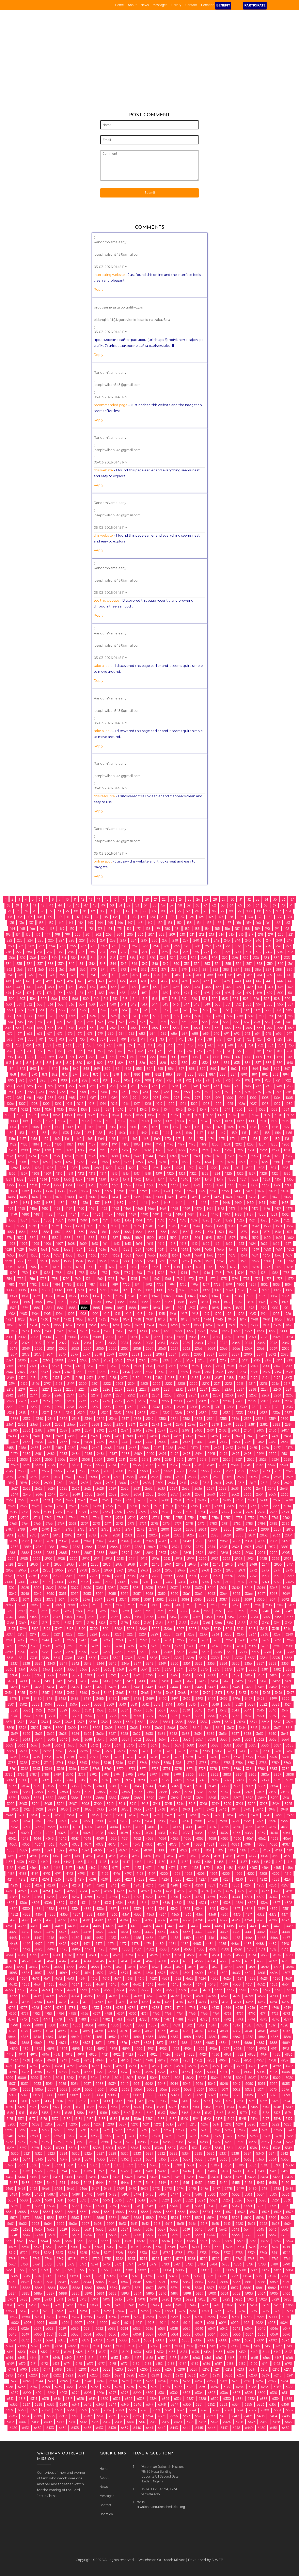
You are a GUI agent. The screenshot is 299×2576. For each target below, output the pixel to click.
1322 (193, 1173)
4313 (107, 1903)
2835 (13, 1541)
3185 (206, 1623)
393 (41, 975)
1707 (55, 1267)
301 (248, 952)
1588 (126, 1238)
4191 (58, 1874)
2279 (165, 1401)
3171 (45, 1623)
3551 (51, 1716)
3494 (211, 1699)
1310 (59, 1173)
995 (176, 1098)
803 (195, 1057)
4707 (74, 2002)
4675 (254, 1990)
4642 (137, 1984)
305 (290, 952)
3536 (149, 1710)
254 (52, 946)
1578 (8, 1238)
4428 (87, 1932)
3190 (265, 1623)
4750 (12, 2014)
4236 (26, 1885)
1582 (55, 1238)
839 (279, 1063)
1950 (278, 1319)
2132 (160, 1366)
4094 (85, 1850)
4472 (62, 1944)
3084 (185, 1599)
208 (161, 934)
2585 (154, 1477)
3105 (154, 1605)
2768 (72, 1524)
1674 (255, 1255)
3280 (190, 1646)
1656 (45, 1255)
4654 (286, 1984)
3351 (186, 1663)
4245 (137, 1885)
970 (208, 1092)
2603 (84, 1483)
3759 (275, 1763)
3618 (288, 1728)
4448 (50, 1938)
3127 (114, 1611)
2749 (131, 1518)
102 (268, 911)
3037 (174, 1588)
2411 (48, 1436)
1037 (84, 1109)
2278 (153, 1401)
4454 (125, 1938)
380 (195, 969)
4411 (171, 1926)
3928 (39, 1809)
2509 (98, 1459)
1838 (107, 1296)
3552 (63, 1716)
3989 (210, 1821)
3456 (33, 1693)
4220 (116, 1879)
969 (197, 1092)
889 (233, 1074)
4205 (226, 1874)
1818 (160, 1290)
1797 (206, 1284)
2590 (216, 1477)
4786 (155, 2019)
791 (71, 1057)
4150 (162, 1862)
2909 (73, 1559)
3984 (148, 1821)
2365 (59, 1424)
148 (140, 923)
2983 (93, 1576)
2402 (222, 1430)
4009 (177, 1827)
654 (134, 1028)
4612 (58, 1978)
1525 (264, 1220)
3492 (187, 1699)
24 (181, 899)
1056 (20, 1115)
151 (170, 923)
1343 (149, 1179)
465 (208, 987)
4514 (9, 1955)
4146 (114, 1862)
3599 (59, 1728)
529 (287, 999)
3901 (286, 1798)
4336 (100, 1909)
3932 (88, 1809)
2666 (284, 1494)
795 (111, 1057)
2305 (193, 1407)
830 (184, 1063)
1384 (49, 1191)
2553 (58, 1471)
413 (249, 975)
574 (175, 1010)
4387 (161, 1920)
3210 (217, 1629)
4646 (187, 1984)
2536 (137, 1465)
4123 (135, 1856)
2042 (223, 1343)
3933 (100, 1809)
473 (290, 987)
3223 (81, 1634)
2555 (82, 1471)
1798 (217, 1284)
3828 (240, 1780)
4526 (154, 1955)
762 (69, 1051)
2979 (44, 1576)
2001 (9, 1337)
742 (159, 1045)
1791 (138, 1284)
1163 (89, 1139)
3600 (72, 1728)
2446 (186, 1442)
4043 (24, 1838)
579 (226, 1010)
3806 (265, 1774)
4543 (75, 1961)
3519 (227, 1704)
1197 (181, 1144)
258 (93, 946)
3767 (84, 1769)
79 (67, 911)
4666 (145, 1990)
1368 (150, 1185)
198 (57, 934)
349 (166, 964)
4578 (215, 1967)
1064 (115, 1115)
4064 (287, 1838)
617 (39, 1022)
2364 (46, 1424)
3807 (277, 1774)
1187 (69, 1144)
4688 (125, 1996)
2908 (61, 1559)
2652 (112, 1494)
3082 (160, 1599)
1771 (201, 1279)
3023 (290, 1582)
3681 (202, 1745)
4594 (124, 1973)
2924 (251, 1559)
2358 (260, 1419)
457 (124, 987)
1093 (169, 1121)
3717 (59, 1757)
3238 (264, 1634)
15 (106, 899)
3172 (56, 1623)
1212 (69, 1150)
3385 (26, 1675)
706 (92, 1039)
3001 (21, 1582)
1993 (201, 1331)
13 (90, 899)
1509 (83, 1220)
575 (185, 1010)
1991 (178, 1331)
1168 (145, 1139)
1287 (73, 1168)
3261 (253, 1640)
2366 (71, 1424)
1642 (172, 1249)
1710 (90, 1267)
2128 (113, 1366)
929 (71, 1086)
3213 (252, 1629)
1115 (133, 1127)
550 (218, 1004)
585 (289, 1010)
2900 (249, 1553)
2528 (39, 1465)
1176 (233, 1139)
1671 (221, 1255)
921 (278, 1080)
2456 (22, 1448)
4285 (51, 1897)
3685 (252, 1745)
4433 (149, 1932)
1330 (286, 1173)
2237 (240, 1389)
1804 (288, 1284)
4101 (172, 1850)
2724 (118, 1512)
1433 (49, 1203)
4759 (120, 2014)
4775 (23, 2019)
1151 (244, 1133)
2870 (163, 1547)
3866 (138, 1792)
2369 (108, 1424)
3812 (45, 1780)
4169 (92, 1868)
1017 (136, 1104)
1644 (196, 1249)
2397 (161, 1430)
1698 (244, 1261)
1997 (248, 1331)
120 (152, 917)
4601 (211, 1973)
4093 (73, 1850)
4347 (236, 1909)
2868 (138, 1547)
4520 (80, 1955)
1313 (92, 1173)
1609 (83, 1244)
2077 (86, 1354)
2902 (273, 1553)
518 (174, 999)
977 (278, 1092)
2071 (14, 1354)
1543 (184, 1226)
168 (52, 929)
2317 (45, 1413)
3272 (94, 1646)
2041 (211, 1343)
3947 (271, 1809)
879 (126, 1074)
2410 (36, 1436)
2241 (289, 1389)
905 (116, 1080)
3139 (253, 1611)
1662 (115, 1255)
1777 (268, 1279)
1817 (148, 1290)
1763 (111, 1279)
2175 (79, 1378)
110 (59, 917)
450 (51, 987)
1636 (102, 1249)
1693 (185, 1261)
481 (80, 993)
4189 (34, 1874)
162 (277, 923)
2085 (185, 1354)
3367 (95, 1669)
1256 (289, 1156)
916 (228, 1080)
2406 (272, 1430)
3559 (149, 1716)
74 (26, 911)
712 (152, 1039)
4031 (161, 1833)
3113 (246, 1605)
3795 (129, 1774)
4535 (264, 1955)
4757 (96, 2014)
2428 (250, 1436)
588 (30, 1016)
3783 (273, 1769)
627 (142, 1022)
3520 (239, 1704)
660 (197, 1028)
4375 (13, 1920)
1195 (159, 1144)
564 (72, 1010)
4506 (200, 1949)
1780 (10, 1284)
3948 (284, 1809)
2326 (153, 1413)
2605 (109, 1483)
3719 (82, 1757)
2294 (58, 1407)
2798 (140, 1529)
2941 (167, 1564)
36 (283, 899)
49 (103, 905)
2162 (219, 1372)
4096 (110, 1850)
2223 (69, 1389)
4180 (218, 1868)
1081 (26, 1121)
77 (50, 911)
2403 (235, 1430)
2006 (72, 1337)
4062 (262, 1838)
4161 (290, 1862)
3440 (125, 1687)
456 (113, 987)
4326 (264, 1903)
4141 (56, 1862)
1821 (194, 1290)
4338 (124, 1909)
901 (74, 1080)
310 (54, 958)
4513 (284, 1949)
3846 (174, 1786)
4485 (222, 1944)
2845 (137, 1541)
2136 (207, 1366)
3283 (227, 1646)
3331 (227, 1658)
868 (13, 1074)
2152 (102, 1372)
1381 (14, 1191)
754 (280, 1045)
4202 (188, 1874)
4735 (119, 2008)
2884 (50, 1553)
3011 (146, 1582)
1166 (123, 1139)
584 (278, 1010)
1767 (156, 1279)
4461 (211, 1938)
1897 (239, 1308)
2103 (118, 1360)
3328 (190, 1658)
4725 (285, 2002)
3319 (80, 1658)
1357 (22, 1185)
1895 (215, 1308)
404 (157, 975)
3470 (206, 1693)
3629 (137, 1734)
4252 (223, 1885)
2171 (33, 1378)
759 (39, 1051)
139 (50, 923)
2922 (226, 1559)
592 (72, 1016)
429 (122, 981)
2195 (24, 1384)
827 (152, 1063)
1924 (264, 1314)
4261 (46, 1891)
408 (199, 975)
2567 (229, 1471)
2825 (178, 1535)
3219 (32, 1634)
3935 (124, 1809)
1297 (190, 1168)
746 (200, 1045)
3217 (9, 1634)
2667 (9, 1500)
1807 (34, 1290)
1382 (25, 1191)
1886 (108, 1308)
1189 (92, 1144)
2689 (277, 1500)
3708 (242, 1751)
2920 (202, 1559)
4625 (214, 1978)
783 (279, 1051)
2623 (39, 1488)
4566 (70, 1967)
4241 (88, 1885)
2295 (70, 1407)
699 (20, 1039)
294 (175, 952)
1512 (116, 1220)
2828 (215, 1535)
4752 (36, 2014)
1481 (37, 1214)
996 (187, 1098)
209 (172, 934)
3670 (71, 1745)
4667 (157, 1990)
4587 (38, 1973)
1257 (11, 1162)
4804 (89, 2025)
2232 (179, 1389)
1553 (10, 1232)
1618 (183, 1244)
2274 (106, 1401)
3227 (129, 1634)
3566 (235, 1716)
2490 (150, 1454)
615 (20, 1022)
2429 (263, 1436)
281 (39, 952)
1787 (91, 1284)
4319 (178, 1903)
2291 (21, 1407)
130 (250, 917)
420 (28, 981)
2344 (88, 1419)
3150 (91, 1617)
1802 (264, 1284)
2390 (76, 1430)
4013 (225, 1827)
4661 (83, 1990)
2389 (63, 1430)
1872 (227, 1302)
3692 (47, 1751)
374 (133, 969)
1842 (155, 1296)
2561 (156, 1471)
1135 (65, 1133)
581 (246, 1010)
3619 (14, 1734)
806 (227, 1057)
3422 (189, 1681)
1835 (72, 1296)
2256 (180, 1395)
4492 (26, 1949)
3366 (83, 1669)
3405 (273, 1675)
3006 (84, 1582)
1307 (23, 1173)
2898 (224, 1553)
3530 (75, 1710)
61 (205, 905)
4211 (10, 1879)
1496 (214, 1214)
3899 (262, 1798)
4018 (284, 1827)
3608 (171, 1728)
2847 (162, 1541)
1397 (202, 1191)
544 (154, 1004)
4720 (225, 2002)
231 (102, 940)
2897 (212, 1553)
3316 (45, 1658)
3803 (227, 1774)
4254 (248, 1885)
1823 (218, 1290)
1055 (8, 1115)
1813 (103, 1290)
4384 (124, 1920)
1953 (21, 1325)
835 (237, 1063)
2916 (155, 1559)
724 (269, 1039)
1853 (285, 1296)
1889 (144, 1308)
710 (133, 1039)
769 (140, 1051)
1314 (103, 1173)
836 (247, 1063)
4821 (12, 2031)
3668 (46, 1745)
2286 (251, 1401)
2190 (254, 1378)
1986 (119, 1331)
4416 (230, 1926)
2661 (223, 1494)
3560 (162, 1716)
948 (268, 1086)
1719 (188, 1267)
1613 (128, 1244)
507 (64, 999)
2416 (106, 1436)
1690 (150, 1261)
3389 (75, 1675)
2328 (178, 1413)
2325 (141, 1413)
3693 (59, 1751)
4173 (138, 1868)
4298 (211, 1897)
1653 (10, 1255)
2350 (162, 1419)
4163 (21, 1868)
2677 (129, 1500)
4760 (132, 2014)
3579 (104, 1722)
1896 (227, 1308)
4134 (264, 1856)
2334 (251, 1413)
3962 (168, 1815)
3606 (146, 1728)
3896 (225, 1798)
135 (11, 923)
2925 (263, 1559)
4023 (62, 1833)
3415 (106, 1681)
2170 (22, 1378)
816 (39, 1063)
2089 (235, 1354)
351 (186, 964)
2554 (70, 1471)
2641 (259, 1488)
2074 (50, 1354)
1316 (125, 1173)
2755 (203, 1518)
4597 (161, 1973)
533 (40, 1004)
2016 (192, 1337)
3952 (45, 1815)
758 (29, 1051)
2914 (132, 1559)
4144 (91, 1862)
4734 (107, 2008)
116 (115, 917)
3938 (161, 1809)
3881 (37, 1798)
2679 (153, 1500)
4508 (225, 1949)
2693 (36, 1506)
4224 (165, 1879)
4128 (193, 1856)
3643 (26, 1739)
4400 (34, 1926)
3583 (154, 1722)
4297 (198, 1897)
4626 (227, 1978)
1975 (277, 1325)
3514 (168, 1704)
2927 (287, 1559)
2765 (37, 1524)
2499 (260, 1454)
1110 (80, 1127)
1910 (106, 1314)
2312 (277, 1407)
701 (40, 1039)
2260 (229, 1395)
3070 (14, 1599)
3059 (162, 1594)
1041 (131, 1109)
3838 (75, 1786)
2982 (81, 1576)
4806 (115, 2025)
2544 (235, 1465)
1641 (161, 1249)
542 (134, 1004)
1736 (93, 1273)
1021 (182, 1104)
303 (269, 952)
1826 (253, 1290)
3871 (200, 1792)
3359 (285, 1663)
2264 (277, 1395)
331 (266, 958)
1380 (288, 1185)
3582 (141, 1722)
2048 (13, 1348)
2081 (135, 1354)
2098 (59, 1360)
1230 (275, 1150)
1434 (60, 1203)
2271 (70, 1401)
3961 (156, 1815)
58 (180, 905)
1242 (126, 1156)
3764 (48, 1769)
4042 (12, 1838)
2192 (276, 1378)
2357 (247, 1419)
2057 (124, 1348)
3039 (199, 1588)
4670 (194, 1990)
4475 (99, 1944)
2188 (230, 1378)
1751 (263, 1273)
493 (206, 993)
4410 (159, 1926)
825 (131, 1063)
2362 (21, 1424)
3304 (193, 1652)
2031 (87, 1343)
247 (268, 940)
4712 (133, 2002)
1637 (114, 1249)
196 (37, 934)
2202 (107, 1384)
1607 (59, 1244)
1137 (88, 1133)
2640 (247, 1488)
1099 (240, 1121)
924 (19, 1086)
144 (100, 923)
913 (198, 1080)
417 (289, 975)
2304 (181, 1407)
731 (48, 1045)
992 (145, 1098)
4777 (46, 2019)
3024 (12, 1588)
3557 (124, 1716)
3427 (251, 1681)
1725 (255, 1267)
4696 (224, 1996)
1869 (192, 1302)
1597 (231, 1238)
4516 (33, 1955)
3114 (257, 1605)
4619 (141, 1978)
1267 (127, 1162)
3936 (137, 1809)
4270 (157, 1891)
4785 (142, 2019)
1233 (21, 1156)
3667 (33, 1745)
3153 (126, 1617)
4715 (168, 2002)
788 (41, 1057)
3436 (75, 1687)
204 (119, 934)
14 (98, 899)
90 (163, 911)
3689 (10, 1751)
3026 (37, 1588)
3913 (144, 1804)
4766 (204, 2014)
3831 (277, 1780)
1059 (56, 1115)
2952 (9, 1570)
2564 (192, 1471)
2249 (95, 1395)
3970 (266, 1815)
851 (118, 1069)
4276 (229, 1891)
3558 (137, 1716)
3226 (117, 1634)
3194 (23, 1629)
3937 (149, 1809)
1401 (249, 1191)
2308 (230, 1407)
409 (210, 975)
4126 (170, 1856)
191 (277, 929)
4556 (236, 1961)
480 (70, 993)
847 (75, 1069)
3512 (145, 1704)
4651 (249, 1984)
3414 (94, 1681)
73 (17, 911)
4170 (103, 1868)
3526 (26, 1710)
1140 (121, 1133)
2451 (248, 1442)
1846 (203, 1296)
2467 (157, 1448)
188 (247, 929)
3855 (286, 1786)
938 (165, 1086)
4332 (50, 1909)
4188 (22, 1874)
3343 (87, 1663)
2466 (145, 1448)
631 (184, 1022)
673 (39, 1034)
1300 (225, 1168)
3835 (37, 1786)
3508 (98, 1704)
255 (62, 946)
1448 (226, 1203)
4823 (37, 2031)
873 (65, 1074)
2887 (88, 1553)
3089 (248, 1599)
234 (134, 940)
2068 (261, 1348)
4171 (115, 1868)
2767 (61, 1524)
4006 (139, 1827)
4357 (76, 1914)
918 (247, 1080)
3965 (205, 1815)
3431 (13, 1687)
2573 (9, 1477)
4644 (162, 1984)
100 (249, 911)
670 (10, 1034)
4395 (260, 1920)
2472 (217, 1448)
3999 (51, 1827)
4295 (174, 1897)
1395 (178, 1191)
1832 (36, 1296)
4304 (285, 1897)
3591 (253, 1722)
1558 (69, 1232)
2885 (63, 1553)
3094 (21, 1605)
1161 (67, 1139)
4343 (186, 1909)
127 (220, 917)
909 (159, 1080)
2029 (62, 1343)
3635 (210, 1734)
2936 (106, 1564)
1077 (267, 1115)
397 (82, 975)
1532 (55, 1226)
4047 (74, 1838)
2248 (82, 1395)
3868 (163, 1792)
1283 (26, 1168)
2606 (122, 1483)
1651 (279, 1249)
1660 (92, 1255)
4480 (160, 1944)
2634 (173, 1488)
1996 (237, 1331)
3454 (9, 1693)
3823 (178, 1780)
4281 (289, 1891)
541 (123, 1004)
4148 (138, 1862)
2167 (278, 1372)
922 (288, 1080)
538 (92, 1004)
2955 (46, 1570)
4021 (37, 1833)
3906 (61, 1804)
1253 (254, 1156)
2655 (149, 1494)
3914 (156, 1804)
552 (238, 1004)
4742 (203, 2008)
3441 (136, 1687)
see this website (106, 600)
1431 (25, 1203)
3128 (125, 1611)
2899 (236, 1553)
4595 (137, 1973)
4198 (139, 1874)
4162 (9, 1868)
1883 (72, 1308)
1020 (170, 1104)
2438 (88, 1442)
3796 (141, 1774)
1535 (90, 1226)
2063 (199, 1348)
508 (75, 999)
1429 (287, 1197)
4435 (174, 1932)
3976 (50, 1821)
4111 (289, 1850)
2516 (180, 1459)
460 (156, 987)
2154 (126, 1372)
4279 (265, 1891)
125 (201, 917)
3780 (237, 1769)
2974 (277, 1570)
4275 (217, 1891)
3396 (161, 1675)
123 (181, 917)
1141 (133, 1133)
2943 (192, 1564)
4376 (25, 1920)
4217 (81, 1879)
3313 (10, 1658)
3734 (261, 1757)
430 (133, 981)
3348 (150, 1663)
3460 (83, 1693)
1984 (95, 1331)
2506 (61, 1459)
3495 (223, 1699)
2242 (9, 1395)
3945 (247, 1809)
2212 (228, 1384)
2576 (45, 1477)
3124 (79, 1611)
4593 (112, 1973)
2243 (21, 1395)
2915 (143, 1559)
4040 (274, 1833)
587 (19, 1016)
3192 (288, 1623)
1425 (240, 1197)
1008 (34, 1104)
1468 (174, 1209)
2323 (117, 1413)
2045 (261, 1343)
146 (120, 923)
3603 (109, 1728)
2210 (205, 1384)
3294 (70, 1652)
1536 (102, 1226)
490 (176, 993)
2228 (130, 1389)
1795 (183, 1284)
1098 (228, 1121)
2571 (278, 1471)
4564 (45, 1967)
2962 (132, 1570)
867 (287, 1069)
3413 (82, 1681)
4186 (289, 1868)
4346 (224, 1909)
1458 (56, 1209)
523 (225, 999)
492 (196, 993)
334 (9, 964)
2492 (174, 1454)
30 (232, 899)
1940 (161, 1319)
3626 (100, 1734)
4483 (197, 1944)
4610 (35, 1978)
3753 (202, 1763)
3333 (251, 1658)
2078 (98, 1354)
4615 (94, 1978)
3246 (70, 1640)
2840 (75, 1541)
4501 (138, 1949)
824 (121, 1063)
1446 (202, 1203)
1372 (196, 1185)
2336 (276, 1413)
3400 (211, 1675)
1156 (12, 1139)
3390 (88, 1675)
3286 (264, 1646)
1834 (60, 1296)
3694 (71, 1751)
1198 (192, 1144)
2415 (94, 1436)
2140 (254, 1366)
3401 (223, 1675)
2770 (96, 1524)
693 (247, 1034)
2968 (205, 1570)
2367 (83, 1424)
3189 (253, 1623)
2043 (236, 1343)
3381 (264, 1669)
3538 (173, 1710)
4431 (124, 1932)
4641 (124, 1984)
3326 (166, 1658)
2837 (38, 1541)
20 (147, 899)
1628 (8, 1249)
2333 (239, 1413)
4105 (219, 1850)
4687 (113, 1996)
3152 (114, 1617)
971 (217, 1092)
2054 (88, 1348)
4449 (63, 1938)
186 (227, 929)
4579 (228, 1967)
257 (83, 946)
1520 (205, 1220)
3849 (212, 1786)
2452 (260, 1442)
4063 (274, 1838)
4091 (48, 1850)
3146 (45, 1617)
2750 (143, 1518)
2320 (81, 1413)
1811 (81, 1290)
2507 (73, 1459)
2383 (276, 1424)
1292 (132, 1168)
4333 (62, 1909)
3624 (75, 1734)
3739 (35, 1763)
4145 (102, 1862)
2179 (124, 1378)
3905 (48, 1804)
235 (144, 940)
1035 (60, 1109)
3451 (260, 1687)
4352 (14, 1914)
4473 (74, 1944)
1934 (91, 1319)
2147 (44, 1372)
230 (92, 940)
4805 (102, 2025)
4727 (23, 2008)
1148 (211, 1133)
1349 (220, 1179)
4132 (240, 1856)
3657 (199, 1739)
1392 (143, 1191)
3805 (252, 1774)
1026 (241, 1104)
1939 (149, 1319)
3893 (187, 1798)
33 (257, 899)
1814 (114, 1290)
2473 (229, 1448)
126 (211, 917)
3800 (190, 1774)
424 (70, 981)
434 (174, 981)
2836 (25, 1541)
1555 (33, 1232)
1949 (266, 1319)
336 (29, 964)
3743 (83, 1763)
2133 (172, 1366)
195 (28, 934)
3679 (178, 1745)
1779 (290, 1279)
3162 (231, 1617)
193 (8, 934)
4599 (186, 1973)
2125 (79, 1366)
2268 (34, 1401)
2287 (264, 1401)
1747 (218, 1273)
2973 (265, 1570)
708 (113, 1039)
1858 (61, 1302)
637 (246, 1022)
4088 (11, 1850)
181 (177, 929)
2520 (227, 1459)
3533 (112, 1710)
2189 (242, 1378)
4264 (83, 1891)
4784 (130, 2019)
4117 (67, 1856)
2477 (277, 1448)
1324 (216, 1173)
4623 (189, 1978)
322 (172, 958)
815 (28, 1063)
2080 (123, 1354)
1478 (289, 1209)
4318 (166, 1903)
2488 (125, 1454)
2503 (24, 1459)
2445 (174, 1442)
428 (112, 981)
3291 (33, 1652)
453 (82, 987)
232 (112, 940)
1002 (253, 1098)
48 (94, 905)
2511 (122, 1459)
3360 (9, 1669)
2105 (142, 1360)
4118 (78, 1856)
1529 (20, 1226)
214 (221, 934)
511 (106, 999)
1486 (96, 1214)
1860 (85, 1302)
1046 (191, 1109)
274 (258, 946)
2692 (23, 1506)
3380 (252, 1669)
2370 (120, 1424)
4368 (212, 1914)
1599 (255, 1238)
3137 (230, 1611)
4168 (80, 1868)
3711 (278, 1751)
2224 (82, 1389)
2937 (119, 1564)
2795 (104, 1529)
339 (61, 964)
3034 (136, 1588)
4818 (260, 2025)
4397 (285, 1920)
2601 (60, 1483)
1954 (33, 1325)
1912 (128, 1314)
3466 (157, 1693)
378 (174, 969)
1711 (101, 1267)
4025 (87, 1833)
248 (279, 940)
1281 (288, 1162)
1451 (261, 1203)
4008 (165, 1827)
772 (169, 1051)
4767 (216, 2014)
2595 (277, 1477)
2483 (63, 1454)
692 (237, 1034)
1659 (80, 1255)
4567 (82, 1967)
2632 (148, 1488)
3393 (124, 1675)
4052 (137, 1838)
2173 (56, 1378)
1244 (149, 1156)
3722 (117, 1757)
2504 (36, 1459)
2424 (202, 1436)
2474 (241, 1448)
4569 (107, 1967)
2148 (56, 1372)
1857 (50, 1302)
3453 (285, 1687)
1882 (60, 1308)
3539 (186, 1710)
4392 (223, 1920)
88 (145, 911)
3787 (33, 1774)
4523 (117, 1955)
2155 (138, 1372)
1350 (231, 1179)
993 (155, 1098)
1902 (11, 1314)
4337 (112, 1909)
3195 (35, 1629)
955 (51, 1092)
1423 (217, 1197)
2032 (99, 1343)
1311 (70, 1173)
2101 (95, 1360)
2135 (195, 1366)
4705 (50, 2002)
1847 (214, 1296)
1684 (79, 1261)
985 (72, 1098)
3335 (276, 1658)
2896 (199, 1553)
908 (148, 1080)
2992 (204, 1576)
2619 (275, 1483)
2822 (140, 1535)
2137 (219, 1366)
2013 (157, 1337)
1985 (107, 1331)
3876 (261, 1792)
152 (179, 923)
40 (26, 905)
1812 (92, 1290)
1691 (162, 1261)
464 (197, 987)
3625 (87, 1734)
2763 (13, 1524)
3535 (137, 1710)
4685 (88, 1996)
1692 (173, 1261)
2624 (51, 1488)
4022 (49, 1833)
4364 (163, 1914)
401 (125, 975)
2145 (21, 1372)
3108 (189, 1605)
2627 (87, 1488)
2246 (58, 1395)
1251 (231, 1156)
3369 (120, 1669)
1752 (274, 1273)
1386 (73, 1191)
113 (86, 917)
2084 (172, 1354)
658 (176, 1028)
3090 (261, 1599)
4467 (286, 1938)
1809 (58, 1290)
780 (249, 1051)
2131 (149, 1366)
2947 (241, 1564)
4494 (51, 1949)
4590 (75, 1973)
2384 (289, 1424)
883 (169, 1074)
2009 (110, 1337)
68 (266, 905)
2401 (210, 1430)
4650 (237, 1984)
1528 (8, 1226)
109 (49, 917)
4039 (261, 1833)
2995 (241, 1576)
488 (154, 993)
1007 (22, 1104)
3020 (253, 1582)
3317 (57, 1658)
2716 (24, 1512)
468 (239, 987)
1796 (194, 1284)
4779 (70, 2019)
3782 (261, 1769)
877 (105, 1074)
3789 (57, 1774)
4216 (69, 1879)
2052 (62, 1348)
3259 (229, 1640)
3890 (150, 1798)
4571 (131, 1967)
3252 (143, 1640)
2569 (254, 1471)
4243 (112, 1885)
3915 (168, 1804)
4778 (58, 2019)
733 (68, 1045)
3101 (107, 1605)
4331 (38, 1909)
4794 (251, 2019)
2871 (175, 1547)
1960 (104, 1325)
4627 (239, 1978)
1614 (139, 1244)
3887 (112, 1798)
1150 (233, 1133)
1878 (13, 1308)
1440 (131, 1203)
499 (269, 993)
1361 (69, 1185)
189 (257, 929)
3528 (51, 1710)
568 (114, 1010)
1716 (155, 1267)
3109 (201, 1605)
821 (89, 1063)
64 (231, 905)
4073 (111, 1844)
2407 (285, 1430)
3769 (108, 1769)
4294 (162, 1897)
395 (62, 975)
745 (190, 1045)
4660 (71, 1990)
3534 (124, 1710)
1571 (221, 1232)
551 (227, 1004)
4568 (95, 1967)
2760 (263, 1518)
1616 (161, 1244)
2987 (143, 1576)
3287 (277, 1646)
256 (73, 946)
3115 (269, 1605)
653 (123, 1028)
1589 (138, 1238)
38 (8, 905)
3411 (59, 1681)
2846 (150, 1541)
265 (166, 946)
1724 (244, 1267)
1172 (189, 1139)
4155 (220, 1862)
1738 (115, 1273)
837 (258, 1063)
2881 (12, 1553)
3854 (274, 1786)
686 (174, 1034)
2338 (14, 1419)
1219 (147, 1150)
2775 (154, 1524)
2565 (205, 1471)
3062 (199, 1594)
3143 (9, 1617)
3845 (162, 1786)
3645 (51, 1739)
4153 (196, 1862)
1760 (77, 1279)
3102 (119, 1605)
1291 (120, 1168)
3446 (199, 1687)
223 (19, 940)
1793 (160, 1284)
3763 (36, 1769)
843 (33, 1069)
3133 (183, 1611)
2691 (11, 1506)
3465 (145, 1693)
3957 (107, 1815)
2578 (69, 1477)
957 (72, 1092)
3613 (230, 1728)
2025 (13, 1343)
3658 (211, 1739)
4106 (231, 1850)
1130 (10, 1133)
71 (291, 905)
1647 (232, 1249)
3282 (215, 1646)
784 (289, 1051)
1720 (199, 1267)
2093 (284, 1354)
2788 (21, 1529)
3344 (100, 1663)
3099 (83, 1605)
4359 (101, 1914)
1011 (69, 1104)
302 (258, 952)
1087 (97, 1121)
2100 (83, 1360)
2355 (223, 1419)
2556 (95, 1471)
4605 (261, 1973)
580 (236, 1010)
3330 (215, 1658)
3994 (272, 1821)
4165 (45, 1868)
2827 (202, 1535)
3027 (49, 1588)
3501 (11, 1704)
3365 (71, 1669)
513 (125, 999)
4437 (199, 1932)
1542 (172, 1226)
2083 (160, 1354)
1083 (49, 1121)
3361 (21, 1669)
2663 (247, 1494)
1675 (266, 1255)
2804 (215, 1529)
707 (102, 1039)
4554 (211, 1961)
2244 (33, 1395)
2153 (114, 1372)
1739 (127, 1273)
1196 (170, 1144)
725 (279, 1039)
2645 (27, 1494)
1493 (179, 1214)
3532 (100, 1710)
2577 (56, 1477)
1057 (32, 1115)
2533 (100, 1465)
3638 (247, 1734)
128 (230, 917)
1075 (244, 1115)
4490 (285, 1944)
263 (145, 946)
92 (180, 911)
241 (206, 940)
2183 (171, 1378)
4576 (191, 1967)
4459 (187, 1938)
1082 (37, 1121)
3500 (285, 1699)
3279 (178, 1646)
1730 (24, 1273)
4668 (170, 1990)
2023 (277, 1337)
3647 (76, 1739)
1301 (237, 1168)
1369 (162, 1185)
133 (279, 917)
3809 (10, 1780)
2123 (55, 1366)
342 (92, 964)
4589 (63, 1973)
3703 (181, 1751)
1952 (10, 1325)
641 (288, 1022)
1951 (289, 1319)
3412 (70, 1681)
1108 (58, 1127)
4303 (273, 1897)
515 (144, 999)
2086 (198, 1354)
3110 (213, 1605)
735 (89, 1045)
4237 (39, 1885)
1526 (275, 1220)
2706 (194, 1506)
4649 (224, 1984)
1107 (47, 1127)
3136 (218, 1611)
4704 (38, 2002)
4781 (94, 2019)
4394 (248, 1920)
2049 (26, 1348)
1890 (156, 1308)
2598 (23, 1483)
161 (268, 923)
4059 (225, 1838)
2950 (278, 1564)
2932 (58, 1564)
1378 (265, 1185)
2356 (235, 1419)
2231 (167, 1389)
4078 (173, 1844)
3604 (121, 1728)
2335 (264, 1413)
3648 (88, 1739)
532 (29, 1004)
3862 (88, 1792)
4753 (48, 2014)
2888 (101, 1553)
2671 (58, 1500)
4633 (25, 1984)
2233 (191, 1389)
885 (190, 1074)
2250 (107, 1395)
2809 (277, 1529)
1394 (166, 1191)
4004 (114, 1827)
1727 (278, 1267)
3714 (24, 1757)
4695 (212, 1996)
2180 (136, 1378)
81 (84, 911)
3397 (173, 1675)
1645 (208, 1249)
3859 (51, 1792)
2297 (94, 1407)
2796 (117, 1529)
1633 (67, 1249)
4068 (50, 1844)
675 (60, 1034)
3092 (285, 1599)
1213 (81, 1150)
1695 (208, 1261)
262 (135, 946)
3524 (288, 1704)
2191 (265, 1378)
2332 (226, 1413)
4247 (162, 1885)
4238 (51, 1885)
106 (19, 917)
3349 (162, 1663)
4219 (104, 1879)
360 (280, 964)
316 (112, 958)
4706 (62, 2002)
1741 (150, 1273)
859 (202, 1069)
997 (197, 1098)
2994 (229, 1576)
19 (138, 899)
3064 (224, 1594)
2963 (144, 1570)
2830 (239, 1535)
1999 (272, 1331)
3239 (277, 1634)
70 (283, 905)
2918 (178, 1559)
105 (9, 917)
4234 (288, 1879)
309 (44, 958)
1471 (210, 1209)
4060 (237, 1838)
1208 (24, 1150)
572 (155, 1010)
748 (220, 1045)
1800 (240, 1284)
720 (229, 1039)
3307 (230, 1652)
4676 (266, 1990)
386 (258, 969)
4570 (119, 1967)
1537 (114, 1226)
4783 (118, 2019)
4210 (288, 1874)
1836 (84, 1296)
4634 (38, 1984)
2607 (134, 1483)
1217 (125, 1150)
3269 (58, 1646)
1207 (12, 1150)
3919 (215, 1804)
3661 (248, 1739)
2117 (279, 1360)
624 (111, 1022)
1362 (80, 1185)
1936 (114, 1319)
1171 (178, 1139)
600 (156, 1016)
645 (40, 1028)
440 (238, 981)
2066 (236, 1348)
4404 (84, 1926)
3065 (236, 1594)
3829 (252, 1780)
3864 (113, 1792)
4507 (212, 1949)
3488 (137, 1699)
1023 (205, 1104)
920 (268, 1080)
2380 (239, 1424)
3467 (169, 1693)
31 (240, 899)
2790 (45, 1529)
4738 (155, 2008)
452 (71, 987)
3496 (236, 1699)
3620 (26, 1734)
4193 (81, 1874)
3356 (248, 1663)
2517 (191, 1459)
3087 (223, 1599)
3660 (236, 1739)
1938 (137, 1319)
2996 (253, 1576)
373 (123, 969)
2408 (12, 1436)
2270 (59, 1401)
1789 (114, 1284)
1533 (67, 1226)
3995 (284, 1821)
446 (9, 987)
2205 (144, 1384)
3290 (21, 1652)
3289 (9, 1652)
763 (79, 1051)
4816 (236, 2025)
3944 (235, 1809)
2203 (119, 1384)
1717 (166, 1267)
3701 (157, 1751)
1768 (167, 1279)
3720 (94, 1757)
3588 (216, 1722)
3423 (202, 1681)
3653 (149, 1739)
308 (33, 958)
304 (280, 952)
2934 (82, 1564)
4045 (50, 1838)
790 (61, 1057)
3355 (235, 1663)
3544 (247, 1710)
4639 (100, 1984)
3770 (120, 1769)
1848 (227, 1296)
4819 (272, 2025)
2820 (116, 1535)
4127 (182, 1856)
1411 (81, 1197)
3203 (130, 1629)
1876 (273, 1302)
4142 (67, 1862)
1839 (119, 1296)
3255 (180, 1640)
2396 (149, 1430)
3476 (278, 1693)
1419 (171, 1197)
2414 (82, 1436)
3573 (32, 1722)
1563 (127, 1232)
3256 (192, 1640)
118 (133, 917)
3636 (223, 1734)
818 (58, 1063)
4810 (165, 2025)
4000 (64, 1827)
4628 (251, 1978)
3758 (263, 1763)
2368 (95, 1424)
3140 (265, 1611)
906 (127, 1080)
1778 (279, 1279)
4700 (274, 1996)
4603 (236, 1973)
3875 (248, 1792)
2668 (22, 1500)
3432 (25, 1687)
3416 (117, 1681)
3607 (158, 1728)
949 (279, 1086)
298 (217, 952)
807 (237, 1057)
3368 (108, 1669)
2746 (95, 1518)
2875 (223, 1547)
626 (132, 1022)
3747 (131, 1763)
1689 (138, 1261)
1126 (253, 1127)
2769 (84, 1524)
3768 (96, 1769)
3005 (72, 1582)
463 (187, 987)
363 (20, 969)
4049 (100, 1838)
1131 (21, 1133)
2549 (9, 1471)
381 (204, 969)
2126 (90, 1366)
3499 (273, 1699)
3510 (122, 1704)
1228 (251, 1150)
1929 (33, 1319)
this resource (104, 796)
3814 (69, 1780)
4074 (124, 1844)
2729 (177, 1512)
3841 (112, 1786)
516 (154, 999)
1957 (69, 1325)
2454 (284, 1442)
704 (71, 1039)
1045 (179, 1109)
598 (134, 1016)
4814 (212, 2025)
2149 (68, 1372)
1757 (43, 1279)
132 (269, 917)
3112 (235, 1605)
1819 (171, 1290)
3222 (68, 1634)
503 (22, 999)
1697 (232, 1261)
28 (215, 899)
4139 (32, 1862)
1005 (289, 1098)
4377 (37, 1920)
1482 (48, 1214)
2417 (118, 1436)
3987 (185, 1821)
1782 (33, 1284)
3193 (11, 1629)
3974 (26, 1821)
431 (143, 981)
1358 (33, 1185)
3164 (254, 1617)
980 (19, 1098)
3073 (49, 1599)
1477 (278, 1209)
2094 (9, 1360)
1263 (80, 1162)
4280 (277, 1891)
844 (44, 1069)
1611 (106, 1244)
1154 (277, 1133)
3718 (70, 1757)
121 (162, 917)
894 (286, 1074)
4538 (13, 1961)
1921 (229, 1314)
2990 (180, 1576)
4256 (273, 1885)
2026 (26, 1343)
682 (131, 1034)
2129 (125, 1366)
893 (275, 1074)
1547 (232, 1226)
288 (113, 952)
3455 (21, 1693)
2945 (216, 1564)
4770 (251, 2014)
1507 (59, 1220)
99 (239, 911)
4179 (206, 1868)
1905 (47, 1314)
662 (217, 1028)
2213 (240, 1384)
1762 (99, 1279)
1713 (122, 1267)
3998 (39, 1827)
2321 (93, 1413)
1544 (196, 1226)
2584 (142, 1477)
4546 (112, 1961)
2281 (190, 1401)
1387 (84, 1191)
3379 (240, 1669)
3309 (255, 1652)
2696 (73, 1506)
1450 (250, 1203)
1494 (191, 1214)
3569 (272, 1716)
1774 (235, 1279)
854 (150, 1069)
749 (230, 1045)
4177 (183, 1868)
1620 (205, 1244)
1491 (156, 1214)
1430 (14, 1203)
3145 (33, 1617)
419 (18, 981)
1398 (213, 1191)
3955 (82, 1815)
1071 (198, 1115)
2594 (265, 1477)
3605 (134, 1728)
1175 (222, 1139)
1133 (43, 1133)
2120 (21, 1366)
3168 (10, 1623)
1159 (45, 1139)
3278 (166, 1646)
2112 (223, 1360)
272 (238, 946)
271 (228, 946)
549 (207, 1004)
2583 (129, 1477)
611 (270, 1016)
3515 (180, 1704)
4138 (20, 1862)
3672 (94, 1745)
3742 (71, 1763)
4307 (35, 1903)
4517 (44, 1955)
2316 (34, 1413)
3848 (200, 1786)
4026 (99, 1833)
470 (260, 987)
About (132, 5)
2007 (84, 1337)
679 (100, 1034)
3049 (38, 1594)
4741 (191, 2008)
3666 (21, 1745)
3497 (248, 1699)
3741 (59, 1763)
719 (219, 1039)
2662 (235, 1494)
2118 (290, 1360)
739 (129, 1045)
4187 (10, 1874)
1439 (119, 1203)
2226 (106, 1389)
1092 (157, 1121)
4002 (88, 1827)
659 (186, 1028)
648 (71, 1028)
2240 (277, 1389)
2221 (45, 1389)
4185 (277, 1868)
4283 (26, 1897)
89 (154, 911)
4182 (241, 1868)
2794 (92, 1529)
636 (236, 1022)
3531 (87, 1710)
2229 (142, 1389)
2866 (113, 1547)
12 (82, 899)
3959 (132, 1815)
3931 (76, 1809)
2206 (156, 1384)
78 (59, 911)
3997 (26, 1827)
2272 (82, 1401)
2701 (133, 1506)
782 (269, 1051)
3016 (205, 1582)
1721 (210, 1267)
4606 (274, 1973)
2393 (112, 1430)
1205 (273, 1144)
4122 (123, 1856)
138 (41, 923)
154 (199, 923)
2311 (266, 1407)
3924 (276, 1804)
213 (211, 934)
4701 (286, 1996)
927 (50, 1086)
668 (280, 1028)
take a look (103, 666)
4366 (187, 1914)
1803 (276, 1284)
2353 (198, 1419)
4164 (33, 1868)
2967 (193, 1570)
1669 (198, 1255)
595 (103, 1016)
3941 (198, 1809)
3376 (204, 1669)
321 (162, 958)
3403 (248, 1675)
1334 (43, 1179)
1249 (208, 1156)
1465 (139, 1209)
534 (50, 1004)
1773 (223, 1279)
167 (42, 929)
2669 (34, 1500)
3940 (186, 1809)
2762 (286, 1518)
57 (171, 905)
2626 (76, 1488)
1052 (261, 1109)
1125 (242, 1127)
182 (187, 929)
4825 (62, 2031)
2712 (264, 1506)
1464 (127, 1209)
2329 (190, 1413)
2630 (124, 1488)
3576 (68, 1722)
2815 (56, 1535)
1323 (205, 1173)
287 (102, 952)
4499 (113, 1949)
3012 (157, 1582)
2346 (113, 1419)
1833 (48, 1296)
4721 (237, 2002)
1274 (208, 1162)
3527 (38, 1710)
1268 (139, 1162)
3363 (46, 1669)
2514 (156, 1459)
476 (28, 993)
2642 (271, 1488)
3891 (162, 1798)
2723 (106, 1512)
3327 (178, 1658)
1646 (220, 1249)
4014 (236, 1827)
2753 (179, 1518)
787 (30, 1057)
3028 (62, 1588)
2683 (202, 1500)
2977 (20, 1576)
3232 (190, 1634)
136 (21, 923)
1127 (264, 1127)
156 (218, 923)
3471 (218, 1693)
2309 (243, 1407)
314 (93, 958)
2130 (137, 1366)
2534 (112, 1465)
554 (259, 1004)
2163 (231, 1372)
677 (79, 1034)
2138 (230, 1366)
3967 (229, 1815)
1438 (108, 1203)
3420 (165, 1681)
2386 (26, 1430)
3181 (159, 1623)
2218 (9, 1389)
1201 (226, 1144)
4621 (165, 1978)
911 (179, 1080)
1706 (44, 1267)
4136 (287, 1856)
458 (134, 987)
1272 (185, 1162)
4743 (215, 2008)
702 (51, 1039)
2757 (227, 1518)
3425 (226, 1681)
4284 (38, 1897)
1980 (48, 1331)
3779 (225, 1769)
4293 (149, 1897)
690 (216, 1034)
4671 (206, 1990)
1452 (273, 1203)
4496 (76, 1949)
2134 (183, 1366)
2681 (177, 1500)
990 (125, 1098)
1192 (125, 1144)
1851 (262, 1296)
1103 (285, 1121)
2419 (141, 1436)
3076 (86, 1599)
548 (197, 1004)
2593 (253, 1477)
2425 (214, 1436)
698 (10, 1039)
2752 (167, 1518)
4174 (149, 1868)
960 (104, 1092)
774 (189, 1051)
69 (274, 905)
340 (72, 964)
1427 (264, 1197)
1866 (156, 1302)
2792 (69, 1529)
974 (248, 1092)
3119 (21, 1611)
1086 (85, 1121)
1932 (67, 1319)
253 (41, 946)
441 (248, 981)
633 (204, 1022)
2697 (84, 1506)
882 (158, 1074)
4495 (63, 1949)
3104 (142, 1605)
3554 (88, 1716)
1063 (103, 1115)
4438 (211, 1932)
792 (81, 1057)
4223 (153, 1879)
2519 (214, 1459)
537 (81, 1004)
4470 (38, 1944)
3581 (129, 1722)
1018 (147, 1104)
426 (91, 981)
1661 (104, 1255)
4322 (214, 1903)
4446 (25, 1938)
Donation (207, 5)
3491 (174, 1699)
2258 (204, 1395)
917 (237, 1080)
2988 (155, 1576)
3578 (92, 1722)
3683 (227, 1745)
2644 (14, 1494)
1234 (32, 1156)
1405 (11, 1197)
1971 (232, 1325)
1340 (114, 1179)
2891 (137, 1553)
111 (68, 917)
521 (204, 999)
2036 (149, 1343)
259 (104, 946)
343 (102, 964)
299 (227, 952)
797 (132, 1057)
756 (9, 1051)
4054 (162, 1838)
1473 (232, 1209)
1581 (43, 1238)
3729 (201, 1757)
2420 (153, 1436)
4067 (38, 1844)
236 (154, 940)
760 (49, 1051)
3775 (178, 1769)
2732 (213, 1512)
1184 (35, 1144)
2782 (237, 1524)
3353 (211, 1663)
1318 (147, 1173)
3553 (75, 1716)
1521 (217, 1220)
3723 (129, 1757)
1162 (78, 1139)
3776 (190, 1769)
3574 (44, 1722)
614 (10, 1022)
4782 (106, 2019)
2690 (289, 1500)
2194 (12, 1384)
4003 (101, 1827)
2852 (224, 1541)
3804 (239, 1774)
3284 (239, 1646)
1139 (110, 1133)
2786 (285, 1524)
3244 (45, 1640)
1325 (228, 1173)
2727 (154, 1512)
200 (78, 934)
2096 (34, 1360)
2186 (206, 1378)
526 (256, 999)
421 (38, 981)
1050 (238, 1109)
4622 (177, 1978)
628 (153, 1022)
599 (145, 1016)
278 (8, 952)
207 (151, 934)
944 (227, 1086)
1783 (45, 1284)
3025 (25, 1588)
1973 (254, 1325)
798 (142, 1057)
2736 (261, 1512)
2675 (105, 1500)
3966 (217, 1815)
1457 (45, 1209)
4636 (63, 1984)
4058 (212, 1838)
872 (54, 1074)
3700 (146, 1751)
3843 (137, 1786)
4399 (22, 1926)
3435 (62, 1687)
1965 (162, 1325)
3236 (240, 1634)
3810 (22, 1780)
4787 (167, 2019)
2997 (265, 1576)
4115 (45, 1856)
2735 (249, 1512)
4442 (261, 1932)
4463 (236, 1938)
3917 (192, 1804)
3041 (223, 1588)
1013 (91, 1104)
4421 (289, 1926)
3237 (252, 1634)
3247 (82, 1640)
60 (197, 905)
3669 (58, 1745)
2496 (223, 1454)
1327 (252, 1173)
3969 (254, 1815)
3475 (266, 1693)
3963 (180, 1815)
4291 (125, 1897)
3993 (259, 1821)
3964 (192, 1815)
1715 (144, 1267)
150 (159, 923)
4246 (150, 1885)
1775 (246, 1279)
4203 (201, 1874)
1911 (117, 1314)
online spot (103, 861)
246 (258, 940)
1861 (97, 1302)
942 (206, 1086)
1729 (13, 1273)
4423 (25, 1932)
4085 (260, 1844)
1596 (220, 1238)
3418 (141, 1681)
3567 (247, 1716)
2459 (59, 1448)
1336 (67, 1179)
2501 (284, 1454)
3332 (239, 1658)
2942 (179, 1564)
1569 (197, 1232)
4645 (174, 1984)
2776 (166, 1524)
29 (223, 899)
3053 (87, 1594)
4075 (136, 1844)
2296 (82, 1407)
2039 (186, 1343)
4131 (229, 1856)
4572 (143, 1967)
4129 (205, 1856)
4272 (181, 1891)
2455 (10, 1448)
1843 (167, 1296)
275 (268, 946)
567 (103, 1010)
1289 (97, 1168)
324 (193, 958)
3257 (204, 1640)
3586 (191, 1722)
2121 (33, 1366)
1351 (243, 1179)
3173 (67, 1623)
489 (165, 993)
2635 (186, 1488)
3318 (68, 1658)
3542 (223, 1710)
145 (110, 923)
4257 (284, 1885)
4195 (104, 1874)
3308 (243, 1652)
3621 (38, 1734)
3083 (172, 1599)
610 (261, 1016)
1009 (46, 1104)
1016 (125, 1104)
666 (259, 1028)
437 (206, 981)
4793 (239, 2019)
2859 (27, 1547)
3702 (169, 1751)
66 (249, 905)
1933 (79, 1319)
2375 (179, 1424)
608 (240, 1016)
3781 (249, 1769)
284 (71, 952)
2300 (132, 1407)
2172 (44, 1378)
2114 (245, 1360)
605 (208, 1016)
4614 (82, 1978)
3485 (100, 1699)
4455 (137, 1938)
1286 (61, 1168)
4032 (174, 1833)
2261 (241, 1395)
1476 (266, 1209)
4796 (275, 2019)
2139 (242, 1366)
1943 (195, 1319)
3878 (285, 1792)
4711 (122, 2002)
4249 (186, 1885)
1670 (210, 1255)
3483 (75, 1699)
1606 (47, 1244)
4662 (95, 1990)
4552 (186, 1961)
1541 (161, 1226)
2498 (248, 1454)
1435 (72, 1203)
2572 (289, 1471)
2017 (204, 1337)
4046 (62, 1838)
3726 (165, 1757)
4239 (63, 1885)
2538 (161, 1465)
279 (18, 952)
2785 (273, 1524)
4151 (173, 1862)
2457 (34, 1448)
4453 (112, 1938)
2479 (14, 1454)
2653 (125, 1494)
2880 (284, 1547)
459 (145, 987)
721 (239, 1039)
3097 (58, 1605)
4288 (88, 1897)
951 (10, 1092)
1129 (286, 1127)
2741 (36, 1518)
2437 (75, 1442)
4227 (202, 1879)
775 (199, 1051)
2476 (265, 1448)
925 (30, 1086)
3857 (26, 1792)
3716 (48, 1757)
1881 (48, 1308)
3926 (15, 1809)
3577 (80, 1722)
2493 (186, 1454)
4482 (184, 1944)
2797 (128, 1529)
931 (92, 1086)
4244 (125, 1885)
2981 (68, 1576)
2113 (234, 1360)
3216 (287, 1629)
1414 (115, 1197)
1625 (264, 1244)
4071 (87, 1844)
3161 (220, 1617)
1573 (243, 1232)
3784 (285, 1769)
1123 (219, 1127)
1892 (179, 1308)
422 (49, 981)
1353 (266, 1179)
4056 (187, 1838)
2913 (120, 1559)
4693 (187, 1996)
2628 (100, 1488)
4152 (184, 1862)
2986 (131, 1576)
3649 (101, 1739)
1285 (49, 1168)
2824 (165, 1535)
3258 (216, 1640)
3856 (14, 1792)
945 (237, 1086)
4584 (290, 1967)
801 (173, 1057)
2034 (124, 1343)
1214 (92, 1150)
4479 (147, 1944)
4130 (217, 1856)
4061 (249, 1838)
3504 (48, 1704)
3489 (150, 1699)
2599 (35, 1483)
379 (184, 969)
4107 (243, 1850)
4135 (275, 1856)
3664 (285, 1739)
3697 (108, 1751)
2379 (227, 1424)
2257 (192, 1395)
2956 (59, 1570)
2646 (39, 1494)
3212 (240, 1629)
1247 (185, 1156)
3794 (117, 1774)
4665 (133, 1990)
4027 (111, 1833)
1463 (115, 1209)
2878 (259, 1547)
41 (34, 905)
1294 (155, 1168)
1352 (254, 1179)
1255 (277, 1156)
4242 (100, 1885)
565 (83, 1010)
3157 (173, 1617)
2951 (290, 1564)
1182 (13, 1144)
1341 (126, 1179)
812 (289, 1057)
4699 (261, 1996)
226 (51, 940)
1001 (241, 1098)
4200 (164, 1874)
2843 (112, 1541)
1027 (253, 1104)
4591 (87, 1973)
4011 (201, 1827)
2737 (273, 1512)
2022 (264, 1337)
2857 (286, 1541)
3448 (224, 1687)
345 (124, 964)
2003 (34, 1337)
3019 (241, 1582)
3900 (274, 1798)
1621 (217, 1244)
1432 (37, 1203)
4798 (14, 2025)
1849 (238, 1296)
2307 (218, 1407)
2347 (125, 1419)
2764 (25, 1524)
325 (204, 958)
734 (78, 1045)
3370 (132, 1669)
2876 (235, 1547)
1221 (170, 1150)
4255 (260, 1885)
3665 (9, 1745)
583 (267, 1010)
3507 (85, 1704)
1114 (123, 1127)
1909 (94, 1314)
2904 (12, 1559)
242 (216, 940)
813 (8, 1063)
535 (61, 1004)
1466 (151, 1209)
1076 (255, 1115)
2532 (87, 1465)
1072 (209, 1115)
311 (64, 958)
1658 (69, 1255)
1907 (70, 1314)
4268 (133, 1891)
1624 (252, 1244)
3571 (8, 1722)
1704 (20, 1267)
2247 (70, 1395)
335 (19, 964)
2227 (118, 1389)
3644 (39, 1739)
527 (266, 999)
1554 (22, 1232)
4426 (62, 1932)
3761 (13, 1769)
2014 (168, 1337)
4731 (71, 2008)
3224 (93, 1634)
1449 (238, 1203)
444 (280, 981)
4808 (140, 2025)
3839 (87, 1786)
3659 (223, 1739)
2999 (290, 1576)
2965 (168, 1570)
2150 (80, 1372)
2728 (166, 1512)
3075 (74, 1599)
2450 (236, 1442)
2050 (38, 1348)
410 (220, 975)
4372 (260, 1914)
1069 (174, 1115)
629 (163, 1022)
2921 (214, 1559)
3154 (138, 1617)
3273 (106, 1646)
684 (153, 1034)
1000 (229, 1098)
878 (116, 1074)
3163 (242, 1617)
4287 (75, 1897)
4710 (111, 2002)
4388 (174, 1920)
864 (255, 1069)
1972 (243, 1325)
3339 (38, 1663)
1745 (195, 1273)
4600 (199, 1973)
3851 (237, 1786)
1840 (132, 1296)
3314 (21, 1658)
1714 (133, 1267)
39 (17, 905)
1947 (243, 1319)
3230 (167, 1634)
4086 (273, 1844)
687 (184, 1034)
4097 (123, 1850)
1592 (173, 1238)
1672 (232, 1255)
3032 (111, 1588)
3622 (50, 1734)
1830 (13, 1296)
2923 (238, 1559)
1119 (175, 1127)
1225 (217, 1150)
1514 (139, 1220)
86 (128, 911)
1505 (36, 1220)
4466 (274, 1938)
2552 (45, 1471)
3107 (178, 1605)
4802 (64, 2025)
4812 (188, 2025)
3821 (153, 1780)
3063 (211, 1594)
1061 (80, 1115)
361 (290, 964)
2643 (284, 1488)
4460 (199, 1938)
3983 (136, 1821)
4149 (149, 1862)
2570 (266, 1471)
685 (163, 1034)
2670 (46, 1500)
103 (278, 911)
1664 (139, 1255)
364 (30, 969)
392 (30, 975)
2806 (240, 1529)
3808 (290, 1774)
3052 (74, 1594)
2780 (213, 1524)
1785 (68, 1284)
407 (188, 975)
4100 (160, 1850)
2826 (190, 1535)
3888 (125, 1798)
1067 (151, 1115)
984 (61, 1098)
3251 (131, 1640)
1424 (229, 1197)
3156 (161, 1617)
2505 (49, 1459)
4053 (150, 1838)
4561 (8, 1967)
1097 (216, 1121)
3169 (22, 1623)
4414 (206, 1926)
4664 (120, 1990)
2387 (39, 1430)
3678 (166, 1745)
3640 (272, 1734)
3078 (110, 1599)
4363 (150, 1914)
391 (20, 975)
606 (219, 1016)
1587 (114, 1238)
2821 (128, 1535)
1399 (225, 1191)
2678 (140, 1500)
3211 (229, 1629)
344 (113, 964)
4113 (22, 1856)
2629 (112, 1488)
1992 (190, 1331)
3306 (218, 1652)
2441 (125, 1442)
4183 (253, 1868)
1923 (252, 1314)
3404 (260, 1675)
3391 (100, 1675)
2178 (112, 1378)
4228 (214, 1879)
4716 (179, 2002)
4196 (116, 1874)
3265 (9, 1646)
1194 (148, 1144)
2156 (149, 1372)
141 (70, 923)
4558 (261, 1961)
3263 (278, 1640)
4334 (75, 1909)
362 (9, 969)
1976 (289, 1325)
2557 (107, 1471)
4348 (248, 1909)
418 (8, 981)
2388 (51, 1430)
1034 (48, 1109)
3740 (47, 1763)
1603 (11, 1244)
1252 (242, 1156)
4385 (137, 1920)
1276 (230, 1162)
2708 (218, 1506)
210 (182, 934)
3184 (194, 1623)
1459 (68, 1209)
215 (231, 934)
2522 (250, 1459)
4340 (149, 1909)
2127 (102, 1366)
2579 (80, 1477)
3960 (144, 1815)
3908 (85, 1804)
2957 (71, 1570)
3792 (93, 1774)
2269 (46, 1401)
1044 (167, 1109)
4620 (153, 1978)
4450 (75, 1938)
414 (259, 975)
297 (206, 952)
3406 (286, 1675)
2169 (10, 1378)
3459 (71, 1693)
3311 (279, 1652)
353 (207, 964)
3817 (105, 1780)
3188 (241, 1623)
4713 (145, 2002)
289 (123, 952)
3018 (229, 1582)
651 (102, 1028)
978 (288, 1092)
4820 (284, 2025)
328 (235, 958)
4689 (138, 1996)
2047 (285, 1343)
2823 (153, 1535)
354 (217, 964)
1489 (132, 1214)
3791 (81, 1774)
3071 (25, 1599)
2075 (62, 1354)
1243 (137, 1156)
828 (163, 1063)
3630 (149, 1734)
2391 (88, 1430)
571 (145, 1010)
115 (105, 917)
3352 (198, 1663)
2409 (24, 1436)
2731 (201, 1512)
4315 (131, 1903)
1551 (279, 1226)
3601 (84, 1728)
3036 (162, 1588)
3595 (10, 1728)
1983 (84, 1331)
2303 (168, 1407)
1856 (38, 1302)
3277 (154, 1646)
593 (82, 1016)
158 (238, 923)
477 (38, 993)
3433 (38, 1687)
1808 (46, 1290)
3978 (74, 1821)
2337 (288, 1413)
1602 (290, 1238)
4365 (175, 1914)
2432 (14, 1442)
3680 (190, 1745)
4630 (276, 1978)
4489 (273, 1944)
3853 (261, 1786)
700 (31, 1039)
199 (67, 934)
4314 (119, 1903)
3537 (161, 1710)
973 (237, 1092)
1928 (21, 1319)
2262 (253, 1395)
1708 (67, 1267)
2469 (182, 1448)
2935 (94, 1564)
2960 (108, 1570)
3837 (62, 1786)
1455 (21, 1209)
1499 (250, 1214)
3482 (62, 1699)
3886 (100, 1798)
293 (165, 952)
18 (130, 899)
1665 (151, 1255)
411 (230, 975)
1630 (32, 1249)
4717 (191, 2002)
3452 (273, 1687)
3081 (147, 1599)
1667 (175, 1255)
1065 (127, 1115)
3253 (155, 1640)
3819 (128, 1780)
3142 (288, 1611)
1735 (81, 1273)
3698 (121, 1751)
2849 (187, 1541)
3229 (154, 1634)
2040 (199, 1343)
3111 (224, 1605)
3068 (273, 1594)
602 (176, 1016)
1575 (266, 1232)
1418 (159, 1197)
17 (122, 899)
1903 (23, 1314)
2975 (289, 1570)
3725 (153, 1757)
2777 (177, 1524)
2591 (228, 1477)
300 (238, 952)
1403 (273, 1191)
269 (207, 946)
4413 (194, 1926)
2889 (113, 1553)
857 (181, 1069)
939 (175, 1086)
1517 (172, 1220)
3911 (122, 1804)
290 (134, 952)
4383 (111, 1920)
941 (195, 1086)
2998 (278, 1576)
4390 (199, 1920)
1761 (89, 1279)
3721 (106, 1757)
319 (142, 958)
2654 (137, 1494)
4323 (227, 1903)
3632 (173, 1734)
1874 (250, 1302)
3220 (45, 1634)
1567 (174, 1232)
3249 (107, 1640)
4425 (50, 1932)
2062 (186, 1348)
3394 (137, 1675)
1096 (204, 1121)
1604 (23, 1244)
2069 (273, 1348)
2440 (113, 1442)
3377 (216, 1669)
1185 (47, 1144)
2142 (277, 1366)
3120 (33, 1611)
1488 (120, 1214)
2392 (100, 1430)
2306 (205, 1407)
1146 (188, 1133)
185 (217, 929)
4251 (211, 1885)
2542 (210, 1465)
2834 (289, 1535)
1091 (145, 1121)
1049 (226, 1109)
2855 (261, 1541)
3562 (186, 1716)
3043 (248, 1588)
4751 (24, 2014)
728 (18, 1045)
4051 (124, 1838)
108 (39, 917)
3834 (25, 1786)
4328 (288, 1903)
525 (246, 999)
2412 (59, 1436)
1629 (20, 1249)
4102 (183, 1850)
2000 (284, 1331)
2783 (249, 1524)
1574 (255, 1232)
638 (257, 1022)
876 (95, 1074)
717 (200, 1039)
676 (70, 1034)
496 (238, 993)
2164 (242, 1372)
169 (61, 929)
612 (280, 1016)
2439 (100, 1442)
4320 (190, 1903)
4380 (74, 1920)
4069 (63, 1844)
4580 (240, 1967)
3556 (112, 1716)
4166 (56, 1868)
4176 (172, 1868)
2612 (194, 1483)
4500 (125, 1949)
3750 (167, 1763)
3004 (59, 1582)
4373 (273, 1914)
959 (93, 1092)
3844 (149, 1786)
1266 (116, 1162)
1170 (168, 1139)
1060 (68, 1115)
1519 (194, 1220)
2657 (174, 1494)
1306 (12, 1173)
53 (137, 905)
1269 (151, 1162)
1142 (143, 1133)
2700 (121, 1506)
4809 (152, 2025)
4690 (151, 1996)
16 (114, 899)
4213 (33, 1879)
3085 (198, 1599)
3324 (141, 1658)
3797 (153, 1774)
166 (32, 929)
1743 (172, 1273)
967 (176, 1092)
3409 (36, 1681)
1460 (80, 1209)
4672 (218, 1990)
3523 (275, 1704)
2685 (227, 1500)
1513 (128, 1220)
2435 (51, 1442)
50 (112, 905)
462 (176, 987)
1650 (267, 1249)
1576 (277, 1232)
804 (205, 1057)
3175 (90, 1623)
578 (215, 1010)
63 (223, 905)
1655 (33, 1255)
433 (164, 981)
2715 (13, 1512)
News (145, 5)
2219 (21, 1389)
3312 (290, 1652)
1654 (22, 1255)
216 (241, 934)
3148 (68, 1617)
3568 (260, 1716)
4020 (25, 1833)
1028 (265, 1104)
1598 (243, 1238)
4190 (46, 1874)
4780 (82, 2019)
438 (217, 981)
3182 (171, 1623)
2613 (206, 1483)
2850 (200, 1541)
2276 (130, 1401)
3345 (112, 1663)
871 (44, 1074)
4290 (113, 1897)
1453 (285, 1203)
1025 (229, 1104)
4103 (195, 1850)
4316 (143, 1903)
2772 (119, 1524)
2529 (51, 1465)
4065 (13, 1844)
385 (247, 969)
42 (42, 905)
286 (92, 952)
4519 (68, 1955)
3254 (167, 1640)
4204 (213, 1874)
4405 (97, 1926)
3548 (14, 1716)
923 (9, 1086)
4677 (278, 1990)
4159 (267, 1862)
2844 (125, 1541)
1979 (37, 1331)
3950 (21, 1815)
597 (124, 1016)
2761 (275, 1518)
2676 (117, 1500)
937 (154, 1086)
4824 (49, 2031)
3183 (182, 1623)
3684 (240, 1745)
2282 (202, 1401)
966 (166, 1092)
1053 (273, 1109)
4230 (239, 1879)
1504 (24, 1220)
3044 (261, 1588)
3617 (277, 1728)
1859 (73, 1302)
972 (227, 1092)
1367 (139, 1185)
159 (248, 923)
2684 (214, 1500)
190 (267, 929)
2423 (189, 1436)
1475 (255, 1209)
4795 (263, 2019)
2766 (49, 1524)
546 (176, 1004)
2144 (9, 1372)
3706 (218, 1751)
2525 (287, 1459)
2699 (109, 1506)
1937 (126, 1319)
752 (260, 1045)
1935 (102, 1319)
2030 (75, 1343)
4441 (248, 1932)
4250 (199, 1885)
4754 (60, 2014)
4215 (57, 1879)
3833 (12, 1786)
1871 (216, 1302)
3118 (10, 1611)
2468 (169, 1448)
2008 (97, 1337)
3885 (87, 1798)
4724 (273, 2002)
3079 (122, 1599)
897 (32, 1080)
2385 (14, 1430)
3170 (34, 1623)
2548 (284, 1465)
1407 (35, 1197)
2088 (223, 1354)
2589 (204, 1477)
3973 (14, 1821)
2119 (10, 1366)
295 (185, 952)
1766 (145, 1279)
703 (61, 1039)
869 (24, 1074)
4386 (149, 1920)
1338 (90, 1179)
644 (29, 1028)
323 (183, 958)
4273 (193, 1891)
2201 (95, 1384)
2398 (173, 1430)
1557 (57, 1232)
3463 (120, 1693)
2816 (68, 1535)
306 (12, 958)
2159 (184, 1372)
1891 (168, 1308)
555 (269, 1004)
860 (213, 1069)
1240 (103, 1156)
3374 (180, 1669)
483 (101, 993)
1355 (290, 1179)
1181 (287, 1139)
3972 (290, 1815)
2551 (34, 1471)
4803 (76, 2025)
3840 (100, 1786)
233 (123, 940)
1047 (203, 1109)
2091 (260, 1354)
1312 (81, 1173)
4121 (112, 1856)
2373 (155, 1424)
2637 (210, 1488)
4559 (273, 1961)
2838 (50, 1541)
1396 (190, 1191)
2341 (51, 1419)
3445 (186, 1687)
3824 (190, 1780)
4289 (101, 1897)
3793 (105, 1774)
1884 (84, 1308)
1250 (219, 1156)
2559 (131, 1471)
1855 (26, 1302)
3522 (263, 1704)
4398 (9, 1926)
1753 (286, 1273)
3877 (272, 1792)
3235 (228, 1634)
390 (10, 975)
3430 (288, 1681)
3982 (123, 1821)
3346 (125, 1663)
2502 (11, 1459)
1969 (209, 1325)
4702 (13, 2002)
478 (49, 993)
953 (31, 1092)
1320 (170, 1173)
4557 (248, 1961)
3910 (110, 1804)
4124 (147, 1856)
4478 (135, 1944)
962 (124, 1092)
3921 (239, 1804)
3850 (225, 1786)
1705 (32, 1267)
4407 (122, 1926)
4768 (227, 2014)
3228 (142, 1634)
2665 (272, 1494)
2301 (143, 1407)
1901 (286, 1308)
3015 (193, 1582)
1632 (55, 1249)
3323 (129, 1658)
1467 (163, 1209)
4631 (288, 1978)
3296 (94, 1652)
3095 (34, 1605)
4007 (152, 1827)
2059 (149, 1348)
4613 (70, 1978)
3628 (124, 1734)
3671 (82, 1745)
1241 (114, 1156)
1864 (133, 1302)
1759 (66, 1279)
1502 (285, 1214)
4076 (148, 1844)
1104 (13, 1127)
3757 (251, 1763)
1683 (67, 1261)
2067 (248, 1348)
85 (119, 911)
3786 (21, 1774)
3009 (122, 1582)
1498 (238, 1214)
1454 (9, 1209)
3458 (58, 1693)
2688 (264, 1500)
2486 (101, 1454)
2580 (93, 1477)
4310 (72, 1903)
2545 (247, 1465)
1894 (203, 1308)
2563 (180, 1471)
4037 (236, 1833)
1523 (240, 1220)
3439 (112, 1687)
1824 (229, 1290)
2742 (48, 1518)
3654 (162, 1739)
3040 (211, 1588)
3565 (223, 1716)
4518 (56, 1955)
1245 (161, 1156)
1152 (255, 1133)
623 (101, 1022)
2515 (168, 1459)
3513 (157, 1704)
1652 (290, 1249)
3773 (155, 1769)
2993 (216, 1576)
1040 (119, 1109)
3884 (75, 1798)
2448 (211, 1442)
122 (171, 917)
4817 (248, 2025)
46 (77, 905)
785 (10, 1057)
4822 (24, 2031)
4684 (75, 1996)
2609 (159, 1483)
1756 (31, 1279)
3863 (101, 1792)
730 (38, 1045)
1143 (155, 1133)
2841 (87, 1541)
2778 (189, 1524)
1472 (221, 1209)
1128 (275, 1127)
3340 (51, 1663)
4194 (93, 1874)
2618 (264, 1483)
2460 (71, 1448)
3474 (254, 1693)
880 (137, 1074)
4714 (156, 2002)
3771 (131, 1769)
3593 (277, 1722)
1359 (45, 1185)
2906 (36, 1559)
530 (9, 1004)
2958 (83, 1570)
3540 (199, 1710)
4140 (44, 1862)
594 (93, 1016)
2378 (215, 1424)
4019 (12, 1833)
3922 (251, 1804)
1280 (276, 1162)
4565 (58, 1967)
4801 (51, 2025)
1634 (78, 1249)
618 (49, 1022)
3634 (198, 1734)
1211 (59, 1150)
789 (51, 1057)
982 (40, 1098)
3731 (225, 1757)
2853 (236, 1541)
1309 (47, 1173)
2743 (60, 1518)
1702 (290, 1261)
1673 (243, 1255)
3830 (265, 1780)
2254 (155, 1395)
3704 (194, 1751)
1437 (96, 1203)
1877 (285, 1302)
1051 (250, 1109)
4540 (38, 1961)
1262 (69, 1162)
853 (139, 1069)
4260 (34, 1891)
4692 (175, 1996)
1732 (47, 1273)
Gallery (176, 5)
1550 (267, 1226)
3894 (200, 1798)
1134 (54, 1133)
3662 (260, 1739)
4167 (68, 1868)
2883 (38, 1553)
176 (129, 929)
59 (189, 905)
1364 (103, 1185)
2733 (225, 1512)
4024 (74, 1833)
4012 (213, 1827)
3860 (64, 1792)
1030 (288, 1104)
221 (290, 934)
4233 (275, 1879)
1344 (160, 1179)
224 (30, 940)
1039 (107, 1109)
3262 (265, 1640)
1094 (181, 1121)
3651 (125, 1739)
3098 (71, 1605)
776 (209, 1051)
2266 (10, 1401)
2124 (67, 1366)
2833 (276, 1535)
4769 (239, 2014)
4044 (37, 1838)
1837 (96, 1296)
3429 (276, 1681)
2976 (8, 1576)
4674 (242, 1990)
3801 (202, 1774)
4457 (162, 1938)
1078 (278, 1115)
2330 (202, 1413)
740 (140, 1045)
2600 (48, 1483)
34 (266, 899)
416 (279, 975)
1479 (13, 1214)
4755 (72, 2014)
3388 (63, 1675)
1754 (8, 1279)
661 (207, 1028)
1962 (127, 1325)
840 (290, 1063)
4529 (191, 1955)
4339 (137, 1909)
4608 (11, 1978)
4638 (87, 1984)
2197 (47, 1384)
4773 (286, 2014)
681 (121, 1034)
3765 (60, 1769)
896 (22, 1080)
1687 (114, 1261)
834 (226, 1063)
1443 (167, 1203)
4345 (211, 1909)
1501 (273, 1214)
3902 (10, 1804)
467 (229, 987)
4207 (250, 1874)
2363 (34, 1424)
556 (280, 1004)
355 (228, 964)
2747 (108, 1518)
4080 (198, 1844)
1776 (257, 1279)
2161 (208, 1372)
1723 (233, 1267)
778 (228, 1051)
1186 (58, 1144)
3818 (116, 1780)
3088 (235, 1599)
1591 (162, 1238)
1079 (290, 1115)
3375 (192, 1669)
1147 (200, 1133)
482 (90, 993)
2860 (40, 1547)
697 (289, 1034)
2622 (26, 1488)
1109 (69, 1127)
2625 (63, 1488)
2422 (177, 1436)
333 (287, 958)
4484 (210, 1944)
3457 (46, 1693)
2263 (265, 1395)
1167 (134, 1139)
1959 (92, 1325)
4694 (199, 1996)
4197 (128, 1874)
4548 (137, 1961)
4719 (214, 2002)
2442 (137, 1442)
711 (143, 1039)
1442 (155, 1203)
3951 (33, 1815)
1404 (284, 1191)
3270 (71, 1646)
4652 (261, 1984)
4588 (50, 1973)
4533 (239, 1955)
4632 (13, 1984)
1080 (14, 1121)
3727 (177, 1757)
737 (109, 1045)
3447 (211, 1687)
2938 (131, 1564)
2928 (9, 1564)
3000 (9, 1582)
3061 (186, 1594)
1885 (96, 1308)
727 (8, 1045)
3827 (227, 1780)
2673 (81, 1500)
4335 (87, 1909)
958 (83, 1092)
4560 (285, 1961)
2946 (229, 1564)
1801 (252, 1284)
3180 (147, 1623)
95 (205, 911)
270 (218, 946)
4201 (176, 1874)
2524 (275, 1459)
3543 (235, 1710)
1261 (57, 1162)
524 (235, 999)
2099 (71, 1360)
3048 (25, 1594)
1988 (143, 1331)
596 (113, 1016)
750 (240, 1045)
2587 (179, 1477)
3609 (184, 1728)
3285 (252, 1646)
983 (50, 1098)
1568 (186, 1232)
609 (251, 1016)
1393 (155, 1191)
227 (61, 940)
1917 (184, 1314)
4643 (149, 1984)
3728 (189, 1757)
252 (31, 946)
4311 (84, 1903)
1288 (85, 1168)
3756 (239, 1763)
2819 (104, 1535)
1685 (91, 1261)
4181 (230, 1868)
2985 (118, 1576)
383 (226, 969)
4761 (144, 2014)
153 (189, 923)
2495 (211, 1454)
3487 (125, 1699)
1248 (196, 1156)
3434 (50, 1687)
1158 (34, 1139)
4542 (62, 1961)
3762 (24, 1769)
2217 (287, 1384)
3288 (289, 1646)
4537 (289, 1955)
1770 (190, 1279)
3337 (13, 1663)
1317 (136, 1173)
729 (28, 1045)
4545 (100, 1961)
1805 (10, 1290)
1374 (219, 1185)
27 (206, 899)
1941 (173, 1319)
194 (18, 934)
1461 (92, 1209)
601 (166, 1016)
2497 (235, 1454)
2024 (289, 1337)
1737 (104, 1273)
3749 (155, 1763)
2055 (100, 1348)
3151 (103, 1617)
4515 (21, 1955)
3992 (247, 1821)
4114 (33, 1856)
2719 (59, 1512)
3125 (90, 1611)
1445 (190, 1203)
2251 (119, 1395)
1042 (143, 1109)
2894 (174, 1553)
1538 (125, 1226)
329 (245, 958)
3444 (174, 1687)
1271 (174, 1162)
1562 (115, 1232)
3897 (237, 1798)
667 (269, 1028)
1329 (275, 1173)
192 (286, 929)
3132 (171, 1611)
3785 (8, 1774)
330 (256, 958)
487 (144, 993)
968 (187, 1092)
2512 (133, 1459)
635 (226, 1022)
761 (60, 1051)
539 (102, 1004)
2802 (190, 1529)
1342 (137, 1179)
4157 (243, 1862)
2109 (189, 1360)
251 (21, 946)
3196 (46, 1629)
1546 (220, 1226)
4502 (150, 1949)
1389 (108, 1191)
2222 (57, 1389)
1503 (12, 1220)
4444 (286, 1932)
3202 (118, 1629)
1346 (184, 1179)
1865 (144, 1302)
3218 (20, 1634)
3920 (227, 1804)
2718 (47, 1512)
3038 (186, 1588)
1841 (143, 1296)
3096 (46, 1605)
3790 (69, 1774)
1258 (22, 1162)
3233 (203, 1634)
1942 (184, 1319)
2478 (289, 1448)
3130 (148, 1611)
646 (50, 1028)
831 (194, 1063)
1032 (24, 1109)
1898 (250, 1308)
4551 (174, 1961)
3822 (165, 1780)
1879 (24, 1308)
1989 (155, 1331)
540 (113, 1004)
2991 (192, 1576)
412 (239, 975)
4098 (135, 1850)
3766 (72, 1769)
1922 (240, 1314)
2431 (287, 1436)
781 (258, 1051)
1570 (209, 1232)
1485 (85, 1214)
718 (209, 1039)
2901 (261, 1553)
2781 (225, 1524)
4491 (14, 1949)
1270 (162, 1162)
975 (258, 1092)
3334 (263, 1658)
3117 (291, 1605)
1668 (186, 1255)
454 (92, 987)
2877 (247, 1547)
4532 (227, 1955)
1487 (108, 1214)
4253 (235, 1885)
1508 (71, 1220)
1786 (80, 1284)
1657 (57, 1255)
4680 (26, 1996)
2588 (192, 1477)
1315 (114, 1173)
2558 (119, 1471)
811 (279, 1057)
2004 (47, 1337)
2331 (214, 1413)
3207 (180, 1629)
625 (121, 1022)
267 (187, 946)
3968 (242, 1815)
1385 (61, 1191)
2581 (105, 1477)
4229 (227, 1879)
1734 (69, 1273)
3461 (95, 1693)
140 (61, 923)
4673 (230, 1990)
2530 (63, 1465)
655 (144, 1028)
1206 (285, 1144)
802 (184, 1057)
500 (280, 993)
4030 (149, 1833)
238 (175, 940)
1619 (194, 1244)
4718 (202, 2002)
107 (29, 917)
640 (278, 1022)
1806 (22, 1290)
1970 (220, 1325)
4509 (238, 1949)
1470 (198, 1209)
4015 (249, 1827)
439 (227, 981)
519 (184, 999)
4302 (261, 1897)
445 (290, 981)
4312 (95, 1903)
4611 (47, 1978)
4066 (26, 1844)
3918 (203, 1804)
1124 (230, 1127)
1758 (54, 1279)
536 (71, 1004)
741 (149, 1045)
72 (9, 911)
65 (240, 905)
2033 (112, 1343)
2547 (271, 1465)
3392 (112, 1675)
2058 (137, 1348)
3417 (129, 1681)
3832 (289, 1780)
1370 (174, 1185)
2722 (94, 1512)
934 (123, 1086)
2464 (120, 1448)
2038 (174, 1343)
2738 (285, 1512)
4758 (108, 2014)
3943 (222, 1809)
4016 (261, 1827)
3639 (260, 1734)
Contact (191, 5)
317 (122, 958)
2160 (196, 1372)
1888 (132, 1308)
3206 (168, 1629)
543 (144, 1004)
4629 (264, 1978)
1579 (20, 1238)
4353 (26, 1914)
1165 (112, 1139)
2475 (253, 1448)
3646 (63, 1739)
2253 (143, 1395)
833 (215, 1063)
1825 (241, 1290)
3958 (119, 1815)
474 (8, 993)
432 (153, 981)
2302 (156, 1407)
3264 (290, 1640)
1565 (150, 1232)
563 (62, 1010)
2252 (131, 1395)
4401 (46, 1926)
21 (155, 899)
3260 (241, 1640)
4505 (188, 1949)
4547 (125, 1961)
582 (257, 1010)
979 (9, 1098)
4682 (50, 1996)
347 (144, 964)
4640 (112, 1984)
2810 (289, 1529)
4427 (75, 1932)
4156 (232, 1862)
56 (163, 905)
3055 (112, 1594)
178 (147, 929)
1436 (84, 1203)
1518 (183, 1220)
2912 (108, 1559)
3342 (75, 1663)
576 (195, 1010)
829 (173, 1063)
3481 (49, 1699)
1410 (70, 1197)
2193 (288, 1378)
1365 (115, 1185)
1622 (228, 1244)
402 (135, 975)
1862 (109, 1302)
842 (22, 1069)
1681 (43, 1261)
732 (58, 1045)
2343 (75, 1419)
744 (179, 1045)
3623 (63, 1734)
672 (29, 1034)
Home (119, 5)
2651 (100, 1494)
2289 (289, 1401)
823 (110, 1063)
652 (113, 1028)
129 (240, 917)
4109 (266, 1850)
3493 (199, 1699)
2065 (223, 1348)
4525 (141, 1955)
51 (120, 905)
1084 (61, 1121)
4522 (104, 1955)
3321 (104, 1658)
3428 (263, 1681)
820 (79, 1063)
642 (8, 1028)
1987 (131, 1331)
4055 (175, 1838)
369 (82, 969)
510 (96, 999)
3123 (67, 1611)
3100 (95, 1605)
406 (178, 975)
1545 (208, 1226)
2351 (174, 1419)
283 (60, 952)
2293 (46, 1407)
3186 (218, 1623)
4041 (286, 1833)
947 (258, 1086)
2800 (165, 1529)
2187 (218, 1378)
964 (145, 1092)
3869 (176, 1792)
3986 (173, 1821)
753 (270, 1045)
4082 (222, 1844)
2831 (251, 1535)
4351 (285, 1909)
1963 (138, 1325)
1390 (120, 1191)
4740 (180, 2008)
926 (40, 1086)
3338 (26, 1663)
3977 (62, 1821)
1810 (70, 1290)
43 (51, 905)
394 (51, 975)
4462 (224, 1938)
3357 (260, 1663)
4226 (190, 1879)
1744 (183, 1273)
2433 (26, 1442)
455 (103, 987)
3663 (273, 1739)
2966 (181, 1570)
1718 (177, 1267)
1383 (37, 1191)
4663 (107, 1990)
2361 (9, 1424)
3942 (210, 1809)
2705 (182, 1506)
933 (112, 1086)
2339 (27, 1419)
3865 (126, 1792)
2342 (63, 1419)
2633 (161, 1488)
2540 (186, 1465)
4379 (62, 1920)
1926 (287, 1314)
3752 (190, 1763)
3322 (116, 1658)
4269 (145, 1891)
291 (144, 952)
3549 (27, 1716)
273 (248, 946)
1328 (263, 1173)
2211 (217, 1384)
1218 (136, 1150)
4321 (202, 1903)
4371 (249, 1914)
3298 (119, 1652)
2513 (145, 1459)
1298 (202, 1168)
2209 (193, 1384)
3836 (50, 1786)
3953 (58, 1815)
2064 (211, 1348)
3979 (86, 1821)
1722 (221, 1267)
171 (81, 929)
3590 (241, 1722)
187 (237, 929)
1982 (71, 1331)
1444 (179, 1203)
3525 (14, 1710)
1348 (208, 1179)
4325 (251, 1903)
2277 (141, 1401)
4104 (207, 1850)
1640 (149, 1249)
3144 (21, 1617)
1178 (254, 1139)
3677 (154, 1745)
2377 (203, 1424)
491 (186, 993)
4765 (192, 2014)
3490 (163, 1699)
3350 (174, 1663)
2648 (64, 1494)
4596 (149, 1973)
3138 (241, 1611)
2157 (161, 1372)
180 (167, 929)
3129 (137, 1611)
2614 (217, 1483)
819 (68, 1063)
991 (135, 1098)
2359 (272, 1419)
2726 (142, 1512)
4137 (8, 1862)
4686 (100, 1996)
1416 (137, 1197)
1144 (166, 1133)
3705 (206, 1751)
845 (54, 1069)
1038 (95, 1109)
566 (93, 1010)
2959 (95, 1570)
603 (187, 1016)
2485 (88, 1454)
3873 (224, 1792)
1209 (36, 1150)
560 (31, 1010)
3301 (155, 1652)
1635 (90, 1249)
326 (214, 958)
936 (144, 1086)
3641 (284, 1734)
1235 (44, 1156)
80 (76, 911)
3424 (214, 1681)
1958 (80, 1325)
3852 (249, 1786)
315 (102, 958)
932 (102, 1086)
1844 (179, 1296)
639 (267, 1022)
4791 (215, 2019)
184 (207, 929)
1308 (35, 1173)
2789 (33, 1529)
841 (12, 1069)
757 (19, 1051)
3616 (265, 1728)
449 (40, 987)
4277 (241, 1891)
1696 (220, 1261)
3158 (184, 1617)
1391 (132, 1191)
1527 (287, 1220)
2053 (75, 1348)
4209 (276, 1874)
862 (234, 1069)
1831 (25, 1296)
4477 (123, 1944)
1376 (242, 1185)
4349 (261, 1909)
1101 (263, 1121)
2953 (22, 1570)
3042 (236, 1588)
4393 (236, 1920)
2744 (72, 1518)
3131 (160, 1611)
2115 (257, 1360)
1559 (80, 1232)
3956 (95, 1815)
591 (61, 1016)
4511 (261, 1949)
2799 (152, 1529)
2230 (155, 1389)
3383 (289, 1669)
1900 (274, 1308)
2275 (118, 1401)
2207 (169, 1384)
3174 (79, 1623)
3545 (260, 1710)
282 (49, 952)
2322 (104, 1413)
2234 (203, 1389)
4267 (120, 1891)
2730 (189, 1512)
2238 (252, 1389)
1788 (102, 1284)
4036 (224, 1833)
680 (110, 1034)
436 (196, 981)
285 (81, 952)
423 (59, 981)
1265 (104, 1162)
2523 (263, 1459)
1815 (126, 1290)
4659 (58, 1990)
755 (291, 1045)
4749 (287, 2008)
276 (278, 946)
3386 (38, 1675)
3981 (111, 1821)
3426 (239, 1681)
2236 (228, 1389)
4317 (154, 1903)
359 (270, 964)
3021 (265, 1582)
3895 (212, 1798)
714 (171, 1039)
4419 (265, 1926)
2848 (174, 1541)
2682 (189, 1500)
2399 (186, 1430)
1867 (168, 1302)
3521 (251, 1704)
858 (192, 1069)
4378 (49, 1920)
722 (249, 1039)
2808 (265, 1529)
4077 (160, 1844)
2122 (44, 1366)
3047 (12, 1594)
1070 (186, 1115)
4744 (227, 2008)
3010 (134, 1582)
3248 (94, 1640)
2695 (60, 1506)
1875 (261, 1302)
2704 (169, 1506)
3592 (265, 1722)
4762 (156, 2014)
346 (134, 964)
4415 (218, 1926)
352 (196, 964)
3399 (198, 1675)
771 (160, 1051)
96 (214, 911)
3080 (135, 1599)
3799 (177, 1774)
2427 (238, 1436)
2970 (230, 1570)
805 (216, 1057)
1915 (162, 1314)
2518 (203, 1459)
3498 (261, 1699)
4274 (205, 1891)
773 (179, 1051)
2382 (264, 1424)
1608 (71, 1244)
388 (279, 969)
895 (11, 1080)
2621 (14, 1488)
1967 (185, 1325)
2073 (38, 1354)
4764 (180, 2014)
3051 (62, 1594)
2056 (112, 1348)
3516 (192, 1704)
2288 (276, 1401)
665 (249, 1028)
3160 (208, 1617)
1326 (240, 1173)
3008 (109, 1582)
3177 (113, 1623)
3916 (180, 1804)
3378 (228, 1669)
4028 (124, 1833)
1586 (102, 1238)
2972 (253, 1570)
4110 (278, 1850)
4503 (163, 1949)
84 (110, 911)
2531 (75, 1465)
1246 (173, 1156)
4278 (253, 1891)
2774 (142, 1524)
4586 (25, 1973)
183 (197, 929)
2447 (198, 1442)
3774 (166, 1769)
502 (12, 999)
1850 (250, 1296)
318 (132, 958)
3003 (46, 1582)
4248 (174, 1885)
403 (146, 975)
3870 (188, 1792)
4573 (155, 1967)
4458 (174, 1938)
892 (265, 1074)
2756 (215, 1518)
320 (152, 958)
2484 (76, 1454)
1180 (276, 1139)
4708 (87, 2002)
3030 (87, 1588)
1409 (59, 1197)
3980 (99, 1821)
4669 (182, 1990)
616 (30, 1022)
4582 (265, 1967)
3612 (219, 1728)
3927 (27, 1809)
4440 (236, 1932)
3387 (50, 1675)
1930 (44, 1319)
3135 (207, 1611)
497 (248, 993)
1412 (92, 1197)
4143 (79, 1862)
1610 (95, 1244)
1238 (79, 1156)
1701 (279, 1261)
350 (176, 964)
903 (95, 1080)
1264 (92, 1162)
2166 (266, 1372)
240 (196, 940)
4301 (248, 1897)
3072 (37, 1599)
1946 (231, 1319)
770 (150, 1051)
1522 (228, 1220)
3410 (47, 1681)
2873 (199, 1547)
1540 (149, 1226)
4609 (23, 1978)
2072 (26, 1354)
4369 (224, 1914)
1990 (167, 1331)
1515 (150, 1220)
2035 (137, 1343)
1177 (243, 1139)
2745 (84, 1518)
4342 (174, 1909)
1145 (177, 1133)
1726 (267, 1267)
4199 (151, 1874)
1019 (159, 1104)
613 (290, 1016)
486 (133, 993)
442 (258, 981)
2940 (155, 1564)
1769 (179, 1279)
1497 (226, 1214)
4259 (22, 1891)
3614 (242, 1728)
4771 (263, 2014)
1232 (9, 1156)
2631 (136, 1488)
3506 (73, 1704)
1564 (139, 1232)
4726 (11, 2008)
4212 (21, 1879)
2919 (190, 1559)
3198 (69, 1629)
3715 (36, 1757)
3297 (106, 1652)
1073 (221, 1115)
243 (227, 940)
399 (104, 975)
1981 (60, 1331)
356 (238, 964)
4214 (45, 1879)
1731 (35, 1273)
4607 (286, 1973)
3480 (38, 1699)
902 (85, 1080)
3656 (187, 1739)
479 (59, 993)
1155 (289, 1133)
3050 (50, 1594)
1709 (79, 1267)
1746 (206, 1273)
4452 (100, 1938)
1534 (79, 1226)
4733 (95, 2008)
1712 (112, 1267)
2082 (147, 1354)
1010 (57, 1104)
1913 (139, 1314)
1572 (232, 1232)
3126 (102, 1611)
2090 (248, 1354)
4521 (92, 1955)
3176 (102, 1623)
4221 (128, 1879)
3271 (82, 1646)
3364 (58, 1669)
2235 (215, 1389)
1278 (253, 1162)
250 (11, 946)
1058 (44, 1115)
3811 (34, 1780)
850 (108, 1069)
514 (135, 999)
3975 (38, 1821)
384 (236, 969)
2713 (276, 1506)
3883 (62, 1798)
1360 (57, 1185)
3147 (56, 1617)
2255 (168, 1395)
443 (269, 981)
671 (19, 1034)
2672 (69, 1500)
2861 (51, 1547)
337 (40, 964)
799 (152, 1057)
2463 (108, 1448)
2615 (229, 1483)
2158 (172, 1372)
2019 (228, 1337)
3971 (278, 1815)
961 (114, 1092)
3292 (45, 1652)
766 (110, 1051)
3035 (149, 1588)
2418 (129, 1436)
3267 (34, 1646)
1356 (10, 1185)
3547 (284, 1710)
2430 (275, 1436)
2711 (254, 1506)
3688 (290, 1745)
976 (268, 1092)
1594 (196, 1238)
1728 (289, 1267)
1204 (262, 1144)
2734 (237, 1512)
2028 (50, 1343)
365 (41, 969)
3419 (153, 1681)
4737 (143, 2008)
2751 (155, 1518)
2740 (25, 1518)
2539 (173, 1465)
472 (280, 987)
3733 (249, 1757)
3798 (165, 1774)
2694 (48, 1506)
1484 (72, 1214)
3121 (44, 1611)
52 (128, 905)
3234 (215, 1634)
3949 (9, 1815)
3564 (211, 1716)
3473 (242, 1693)
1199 (203, 1144)
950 (290, 1086)
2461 (83, 1448)
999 (218, 1098)
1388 (96, 1191)
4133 (252, 1856)
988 (104, 1098)
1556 (45, 1232)
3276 (142, 1646)
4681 (38, 1996)
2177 (101, 1378)
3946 (259, 1809)
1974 (266, 1325)
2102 (107, 1360)
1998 (260, 1331)
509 (86, 999)
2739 (12, 1518)
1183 (24, 1144)
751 (250, 1045)
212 (201, 934)
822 (100, 1063)
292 (154, 952)
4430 (112, 1932)
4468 (14, 1944)
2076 (74, 1354)
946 (248, 1086)
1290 (109, 1168)
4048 (87, 1838)
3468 (182, 1693)
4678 (290, 1990)
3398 (186, 1675)
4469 (26, 1944)
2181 (147, 1378)
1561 (104, 1232)
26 (198, 899)
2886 (75, 1553)
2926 (275, 1559)
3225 (105, 1634)
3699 (133, 1751)
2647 (51, 1494)
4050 (112, 1838)
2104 (130, 1360)
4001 (76, 1827)
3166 (278, 1617)
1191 (114, 1144)
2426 (226, 1436)
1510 (95, 1220)
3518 (215, 1704)
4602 (223, 1973)
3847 (187, 1786)
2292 (33, 1407)
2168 (289, 1372)
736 (99, 1045)
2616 (241, 1483)
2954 (34, 1570)
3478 (13, 1699)
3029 (74, 1588)
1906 (59, 1314)
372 (113, 969)
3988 (198, 1821)
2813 (33, 1535)
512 (115, 999)
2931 (46, 1564)
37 (292, 899)
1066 (139, 1115)
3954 (70, 1815)
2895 (187, 1553)
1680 (31, 1261)
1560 (92, 1232)
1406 (23, 1197)
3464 (132, 1693)
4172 (126, 1868)
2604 (97, 1483)
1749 (241, 1273)
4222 (140, 1879)
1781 (22, 1284)
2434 (39, 1442)
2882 (25, 1553)
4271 (169, 1891)
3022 (277, 1582)
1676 (278, 1255)
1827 (265, 1290)
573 (165, 1010)
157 (228, 923)
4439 (223, 1932)
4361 (125, 1914)
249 (289, 940)
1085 (73, 1121)
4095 (98, 1850)
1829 (289, 1290)
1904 (35, 1314)
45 (69, 905)
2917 (167, 1559)
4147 (126, 1862)
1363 (92, 1185)
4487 (247, 1944)
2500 (273, 1454)
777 (218, 1051)
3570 (284, 1716)
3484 (87, 1699)
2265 (289, 1395)
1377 (254, 1185)
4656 (21, 1990)
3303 (180, 1652)
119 (143, 917)
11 (75, 899)
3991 (235, 1821)
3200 (94, 1629)
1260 (46, 1162)
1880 (36, 1308)
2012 (145, 1337)
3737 (11, 1763)
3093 (9, 1605)
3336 (288, 1658)
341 (81, 964)
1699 (255, 1261)
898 (43, 1080)
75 (34, 911)
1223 (193, 1150)
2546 (259, 1465)
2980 (57, 1576)
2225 (94, 1389)
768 (129, 1051)
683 (142, 1034)
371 (103, 969)
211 (192, 934)
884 (180, 1074)
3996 (14, 1827)
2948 (253, 1564)
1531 (44, 1226)
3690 (23, 1751)
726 (289, 1039)
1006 (10, 1104)
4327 (276, 1903)
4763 (168, 2014)
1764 (122, 1279)
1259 (34, 1162)
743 (169, 1045)
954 (41, 1092)
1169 (157, 1139)
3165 (266, 1617)
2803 (202, 1529)
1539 (137, 1226)
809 (259, 1057)
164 (12, 929)
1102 (274, 1121)
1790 (126, 1284)
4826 (74, 2031)
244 (237, 940)
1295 (167, 1168)
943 (216, 1086)
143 (90, 923)
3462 (107, 1693)
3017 (217, 1582)
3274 (118, 1646)
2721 (82, 1512)
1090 (133, 1121)
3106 (166, 1605)
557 (290, 1004)
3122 (55, 1611)
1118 (165, 1127)
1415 (126, 1197)
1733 (58, 1273)
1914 (150, 1314)
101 (259, 911)
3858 (39, 1792)
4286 (63, 1897)
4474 (87, 1944)
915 (218, 1080)
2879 (272, 1547)
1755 (20, 1279)
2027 (38, 1343)
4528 (178, 1955)
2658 (186, 1494)
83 (102, 911)
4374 (285, 1914)
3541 (210, 1710)
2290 (10, 1407)
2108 (178, 1360)
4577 (203, 1967)
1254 (266, 1156)
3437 (87, 1687)
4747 (263, 2008)
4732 (83, 2008)
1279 (265, 1162)
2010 (121, 1337)
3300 (143, 1652)
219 (270, 934)
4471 (50, 1944)
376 (153, 969)
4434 (162, 1932)
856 (171, 1069)
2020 (240, 1337)
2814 (44, 1535)
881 (147, 1074)
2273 (94, 1401)
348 (155, 964)
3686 (265, 1745)
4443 (273, 1932)
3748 (143, 1763)
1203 (250, 1144)
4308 (48, 1903)
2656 (162, 1494)
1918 (195, 1314)
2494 (199, 1454)
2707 (206, 1506)
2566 (217, 1471)
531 (19, 1004)
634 (215, 1022)
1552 (290, 1226)
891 (254, 1074)
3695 (84, 1751)
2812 (21, 1535)
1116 (144, 1127)
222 (9, 940)
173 (100, 929)
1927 (9, 1319)
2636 (198, 1488)
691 (226, 1034)
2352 (186, 1419)
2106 (154, 1360)
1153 (266, 1133)
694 (258, 1034)
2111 (212, 1360)
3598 (47, 1728)
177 (138, 929)
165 (22, 929)
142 (80, 923)
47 (86, 905)
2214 (252, 1384)
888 (223, 1074)
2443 (149, 1442)
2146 (33, 1372)
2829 (227, 1535)
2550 (22, 1471)
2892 (150, 1553)
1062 (91, 1115)
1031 (13, 1109)
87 (137, 911)
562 (51, 1010)
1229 (263, 1150)
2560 (144, 1471)
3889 (138, 1798)
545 (165, 1004)
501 (290, 993)
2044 (248, 1343)
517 (164, 999)
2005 (59, 1337)
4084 (248, 1844)
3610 (195, 1728)
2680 (165, 1500)
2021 (252, 1337)
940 (185, 1086)
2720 (71, 1512)
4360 (113, 1914)
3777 (202, 1769)
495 (228, 993)
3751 (179, 1763)
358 (259, 964)
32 (249, 899)
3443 (161, 1687)
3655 (174, 1739)
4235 (14, 1885)
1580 (31, 1238)
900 (64, 1080)
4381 (86, 1920)
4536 (277, 1955)
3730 (213, 1757)
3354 (223, 1663)
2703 (157, 1506)
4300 (236, 1897)
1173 (200, 1139)
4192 (69, 1874)
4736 (131, 2008)
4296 (186, 1897)
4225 (177, 1879)
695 (268, 1034)
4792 (227, 2019)
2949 (265, 1564)
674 (49, 1034)
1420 (182, 1197)
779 (238, 1051)
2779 (201, 1524)
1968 (197, 1325)
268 (197, 946)
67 (257, 905)
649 (82, 1028)
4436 (186, 1932)
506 (54, 999)
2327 (166, 1413)
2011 (133, 1337)
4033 (186, 1833)
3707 (230, 1751)
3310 (267, 1652)
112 (77, 917)
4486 (235, 1944)
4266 (108, 1891)
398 (93, 975)
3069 (286, 1594)
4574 (167, 1967)
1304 (272, 1168)
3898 (249, 1798)
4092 (60, 1850)
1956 (57, 1325)
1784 (56, 1284)
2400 (198, 1430)
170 (71, 929)
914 (208, 1080)
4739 (167, 2008)
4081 (210, 1844)
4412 (182, 1926)
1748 (229, 1273)
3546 (272, 1710)
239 (185, 940)
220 (281, 934)
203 (109, 934)
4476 (110, 1944)
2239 (264, 1389)
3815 (81, 1780)
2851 (211, 1541)
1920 (217, 1314)
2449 (223, 1442)
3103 (130, 1605)
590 (51, 1016)
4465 (261, 1938)
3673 (106, 1745)
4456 (150, 1938)
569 (125, 1010)
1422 (205, 1197)
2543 (222, 1465)
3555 (100, 1716)
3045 (274, 1588)
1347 (196, 1179)
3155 (149, 1617)
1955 (45, 1325)
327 (224, 958)
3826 (215, 1780)
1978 (25, 1331)
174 (109, 929)
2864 (89, 1547)
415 (269, 975)
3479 (25, 1699)
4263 (71, 1891)
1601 (279, 1238)
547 (186, 1004)
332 (276, 958)
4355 (51, 1914)
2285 (239, 1401)
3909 (98, 1804)
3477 (290, 1693)
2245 (46, 1395)
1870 (204, 1302)
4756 (84, 2014)
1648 (243, 1249)
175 (119, 929)
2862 (64, 1547)
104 (288, 911)
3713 (13, 1757)
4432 (136, 1932)
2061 (174, 1348)
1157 (23, 1139)
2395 (137, 1430)
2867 (126, 1547)
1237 (68, 1156)
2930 (34, 1564)
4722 (249, 2002)
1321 (182, 1173)
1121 (197, 1127)
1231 (287, 1150)
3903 (23, 1804)
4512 (273, 1949)
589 (41, 1016)
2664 (260, 1494)
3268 (46, 1646)
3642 (14, 1739)
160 (258, 923)
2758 (239, 1518)
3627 (112, 1734)
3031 (99, 1588)
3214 (263, 1629)
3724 (141, 1757)
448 (30, 987)
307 (22, 958)
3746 (119, 1763)
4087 (286, 1844)
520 (194, 999)
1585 (90, 1238)
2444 (162, 1442)
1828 (277, 1290)
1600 (267, 1238)
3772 (143, 1769)
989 (114, 1098)
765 (100, 1051)
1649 (255, 1249)
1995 (225, 1331)
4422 (13, 1932)
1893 (191, 1308)
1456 (33, 1209)
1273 (196, 1162)
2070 (285, 1348)
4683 (63, 1996)
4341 (161, 1909)
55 (154, 905)
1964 (150, 1325)
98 (231, 911)
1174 (211, 1139)
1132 (32, 1133)
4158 (255, 1862)
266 (177, 946)
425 (80, 981)
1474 (243, 1209)
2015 (180, 1337)
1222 (181, 1150)
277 (288, 946)
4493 (39, 1949)
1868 (180, 1302)
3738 (23, 1763)
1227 (240, 1150)
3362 (33, 1669)
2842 (100, 1541)
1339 (102, 1179)
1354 (278, 1179)
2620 (288, 1483)
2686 (239, 1500)
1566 (162, 1232)
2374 (167, 1424)
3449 (236, 1687)
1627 (287, 1244)
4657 (33, 1990)
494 (217, 993)
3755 (227, 1763)
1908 (82, 1314)
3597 (34, 1728)
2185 (194, 1378)
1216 (114, 1150)
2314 (10, 1413)
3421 (177, 1681)
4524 (129, 1955)
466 (218, 987)
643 (18, 1028)
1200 (215, 1144)
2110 (201, 1360)
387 (268, 969)
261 (124, 946)
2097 (46, 1360)
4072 (99, 1844)
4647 (199, 1984)
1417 (148, 1197)
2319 (68, 1413)
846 (65, 1069)
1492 (167, 1214)
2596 (289, 1477)
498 (259, 993)
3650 (113, 1739)
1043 (155, 1109)
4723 (261, 2002)
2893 (162, 1553)
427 (101, 981)
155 (208, 923)
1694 (197, 1261)
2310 (255, 1407)
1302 (248, 1168)
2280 (178, 1401)
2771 (108, 1524)
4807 (127, 2025)
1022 (194, 1104)
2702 (145, 1506)
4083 (235, 1844)
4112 (11, 1856)
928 (61, 1086)
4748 (275, 2008)
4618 (129, 1978)
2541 (198, 1465)
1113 (112, 1127)
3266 (22, 1646)
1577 (289, 1232)
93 (188, 911)
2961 (120, 1570)
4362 (137, 1914)
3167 (289, 1617)
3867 (151, 1792)
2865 (101, 1547)
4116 (56, 1856)
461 (166, 987)
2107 (166, 1360)
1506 (47, 1220)
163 (287, 923)
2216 (275, 1384)
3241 (8, 1640)
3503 (35, 1704)
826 (142, 1063)
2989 (168, 1576)
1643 (184, 1249)
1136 (77, 1133)
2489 (138, 1454)
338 (50, 964)
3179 (136, 1623)
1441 (143, 1203)
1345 (172, 1179)
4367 (199, 1914)
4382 (99, 1920)
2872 (187, 1547)
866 (277, 1069)
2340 (39, 1419)
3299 (131, 1652)
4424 (37, 1932)
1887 (120, 1308)
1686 (103, 1261)
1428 (276, 1197)
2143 (288, 1366)
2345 (100, 1419)
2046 (273, 1343)
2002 (22, 1337)
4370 (236, 1914)
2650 (88, 1494)
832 (205, 1063)
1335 (55, 1179)
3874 (236, 1792)
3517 (204, 1704)
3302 (168, 1652)
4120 (100, 1856)
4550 (162, 1961)
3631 (161, 1734)
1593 (185, 1238)
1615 (150, 1244)
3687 (277, 1745)
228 (71, 940)
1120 (186, 1127)
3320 (92, 1658)
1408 (47, 1197)
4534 (252, 1955)
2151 (91, 1372)
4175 (160, 1868)
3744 (95, 1763)
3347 (137, 1663)
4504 (175, 1949)
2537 (149, 1465)
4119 (89, 1856)
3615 (254, 1728)
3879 (12, 1798)
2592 (240, 1477)
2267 (22, 1401)
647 (60, 1028)
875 (85, 1074)
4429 (100, 1932)
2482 (51, 1454)
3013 (169, 1582)
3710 (266, 1751)
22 (164, 899)
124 (191, 917)
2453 (272, 1442)
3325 (153, 1658)
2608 (147, 1483)
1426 (252, 1197)
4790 (203, 2019)
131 (260, 917)
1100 (252, 1121)
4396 (273, 1920)
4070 (75, 1844)
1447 (214, 1203)
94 (197, 911)
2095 (22, 1360)
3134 (195, 1611)
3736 (285, 1757)
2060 (162, 1348)
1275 (219, 1162)
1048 (214, 1109)
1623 (240, 1244)
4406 (109, 1926)
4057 (199, 1838)
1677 (289, 1255)
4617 (117, 1978)
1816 (137, 1290)
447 (19, 987)
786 (20, 1057)
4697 (236, 1996)
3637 (235, 1734)
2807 (252, 1529)
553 (248, 1004)
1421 (194, 1197)
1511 (106, 1220)
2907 (48, 1559)
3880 (25, 1798)
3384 (13, 1675)
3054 (100, 1594)
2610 (171, 1483)
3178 (124, 1623)
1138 (99, 1133)
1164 (101, 1139)
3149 (80, 1617)
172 (90, 929)
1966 (174, 1325)
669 (291, 1028)
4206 (238, 1874)
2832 (264, 1535)
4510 (250, 1949)
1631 (44, 1249)
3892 (175, 1798)
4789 (191, 2019)
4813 (200, 2025)
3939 (173, 1809)
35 (275, 899)
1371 (186, 1185)
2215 (263, 1384)
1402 (261, 1191)
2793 (80, 1529)
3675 (130, 1745)
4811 (176, 2025)
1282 (14, 1168)
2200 (83, 1384)
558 (10, 1010)
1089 (121, 1121)
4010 (189, 1827)
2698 (97, 1506)
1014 (102, 1104)
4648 (212, 1984)
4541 (50, 1961)
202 (98, 934)
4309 (60, 1903)
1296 (178, 1168)
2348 (137, 1419)
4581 (252, 1967)
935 (133, 1086)
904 (106, 1080)
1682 (55, 1261)
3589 (228, 1722)
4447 (38, 1938)
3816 (93, 1780)
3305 (205, 1652)
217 (251, 934)
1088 (109, 1121)
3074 (62, 1599)
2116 (268, 1360)
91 (171, 911)
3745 (107, 1763)
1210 (48, 1150)
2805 (227, 1529)
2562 (168, 1471)
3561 (174, 1716)
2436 (63, 1442)
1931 (56, 1319)
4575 (179, 1967)
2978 (32, 1576)
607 (229, 1016)
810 (269, 1057)
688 (195, 1034)
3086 (210, 1599)
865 (266, 1069)
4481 (172, 1944)
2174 (67, 1378)
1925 (275, 1314)
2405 (260, 1430)
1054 (285, 1109)
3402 (235, 1675)
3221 (56, 1634)
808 (248, 1057)
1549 (255, 1226)
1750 (252, 1273)
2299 (119, 1407)
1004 (277, 1098)
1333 (31, 1179)
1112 (101, 1127)
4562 (20, 1967)
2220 (33, 1389)
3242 (20, 1640)
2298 (107, 1407)
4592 (100, 1973)
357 (249, 964)
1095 (192, 1121)
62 (214, 905)
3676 (142, 1745)
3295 (82, 1652)
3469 (194, 1693)
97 (222, 911)
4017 (272, 1827)
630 (174, 1022)
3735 (273, 1757)
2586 (167, 1477)
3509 (110, 1704)
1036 (72, 1109)
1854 (14, 1302)
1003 (265, 1098)
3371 (144, 1669)
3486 (112, 1699)
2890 (125, 1553)
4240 (76, 1885)
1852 (273, 1296)
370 (93, 969)
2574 (21, 1477)
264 (156, 946)
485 (123, 993)
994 (166, 1098)
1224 (205, 1150)
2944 (204, 1564)
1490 (144, 1214)
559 (20, 1010)
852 (128, 1069)
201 (88, 934)
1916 (173, 1314)
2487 (113, 1454)
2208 (181, 1384)
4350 (274, 1909)
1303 (260, 1168)
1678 (8, 1261)
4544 (88, 1961)
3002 (34, 1582)
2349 (150, 1419)
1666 (163, 1255)
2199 (70, 1384)
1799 (228, 1284)
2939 (143, 1564)
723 (259, 1039)
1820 (183, 1290)
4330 (26, 1909)
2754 (191, 1518)
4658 (46, 1990)
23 (172, 899)
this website (103, 470)
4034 (199, 1833)
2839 (63, 1541)
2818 (92, 1535)
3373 (168, 1669)
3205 (155, 1629)
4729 (47, 2008)
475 (18, 993)
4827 (86, 2031)
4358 (88, 1914)
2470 (194, 1448)
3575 (56, 1722)
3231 (178, 1634)
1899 (262, 1308)
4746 (251, 2008)
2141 (266, 1366)
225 (40, 940)
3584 (166, 1722)
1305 (284, 1168)
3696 (96, 1751)
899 (53, 1080)
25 (189, 899)
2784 (261, 1524)
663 (228, 1028)
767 (119, 1051)
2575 (33, 1477)
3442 (149, 1687)
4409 (147, 1926)
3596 (22, 1728)
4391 (211, 1920)
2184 (183, 1378)
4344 (199, 1909)
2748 (119, 1518)
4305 (10, 1903)
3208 (192, 1629)
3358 (272, 1663)
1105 (24, 1127)
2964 (156, 1570)
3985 (161, 1821)
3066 (249, 1594)
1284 (38, 1168)
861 (223, 1069)
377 (163, 969)
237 (165, 940)
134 (289, 917)
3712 (289, 1751)
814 (18, 1063)
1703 (9, 1267)
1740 (138, 1273)
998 (207, 1098)
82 (93, 911)
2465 (133, 1448)
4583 (277, 1967)
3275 (130, 1646)
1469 (186, 1209)
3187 (230, 1623)
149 (150, 923)
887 (212, 1074)
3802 (214, 1774)
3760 (287, 1763)
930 (82, 1086)
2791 (57, 1529)
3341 (63, 1663)
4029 (137, 1833)
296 (196, 952)
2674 (93, 1500)
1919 (206, 1314)
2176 (90, 1378)
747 (210, 1045)
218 (260, 934)
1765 (134, 1279)
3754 (215, 1763)
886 (201, 1074)
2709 (230, 1506)
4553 (199, 1961)
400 (114, 975)
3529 (63, 1710)
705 (82, 1039)
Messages (160, 5)
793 (91, 1057)
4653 (273, 1984)
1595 (208, 1238)
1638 (125, 1249)
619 (59, 1022)
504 (33, 999)
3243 (33, 1640)
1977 (14, 1331)
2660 (211, 1494)
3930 (64, 1809)
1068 (162, 1115)
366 (51, 969)
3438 (100, 1687)
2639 (235, 1488)
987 (93, 1098)
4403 (72, 1926)
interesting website (109, 275)
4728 (35, 2008)
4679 (13, 1996)
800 (163, 1057)
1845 (191, 1296)
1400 (237, 1191)
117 (124, 917)
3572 (20, 1722)
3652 (137, 1739)
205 (130, 934)
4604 (248, 1973)
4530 (203, 1955)
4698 (249, 1996)
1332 (20, 1179)
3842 (124, 1786)
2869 (151, 1547)
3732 (237, 1757)
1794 (171, 1284)
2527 (26, 1465)
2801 (177, 1529)
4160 (279, 1862)
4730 (59, 2008)
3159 (196, 1617)
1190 (103, 1144)
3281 (202, 1646)
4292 (137, 1897)
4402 (59, 1926)
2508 (86, 1459)
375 (143, 969)
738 (119, 1045)
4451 (87, 1938)
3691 (35, 1751)
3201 (106, 1629)
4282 (13, 1897)
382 (215, 969)
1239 (91, 1156)
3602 (96, 1728)
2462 (95, 1448)
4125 (159, 1856)
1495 (203, 1214)
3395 (149, 1675)
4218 (92, 1879)
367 (61, 969)
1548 (243, 1226)
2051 (50, 1348)
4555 (223, 1961)
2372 (143, 1424)
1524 (252, 1220)
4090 (36, 1850)
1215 (103, 1150)
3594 (290, 1722)
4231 (251, 1879)
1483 (60, 1214)
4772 (274, 2014)
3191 (277, 1623)
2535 (124, 1465)
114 (96, 917)
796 (122, 1057)
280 (29, 952)
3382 (277, 1669)
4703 (26, 2002)
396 (73, 975)
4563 (33, 1967)
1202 (238, 1144)
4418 (253, 1926)
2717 (36, 1512)
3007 (97, 1582)
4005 (126, 1827)
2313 (289, 1407)
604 (198, 1016)
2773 (131, 1524)
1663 (127, 1255)
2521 (238, 1459)
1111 (90, 1127)
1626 (275, 1244)
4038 (249, 1833)
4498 (101, 1949)
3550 (39, 1716)
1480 (25, 1214)
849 (97, 1069)
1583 (66, 1238)
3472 (230, 1693)
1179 (265, 1139)
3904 (36, 1804)
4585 (13, 1973)
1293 (143, 1168)
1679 (20, 1261)
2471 (206, 1448)
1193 (136, 1144)
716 (190, 1039)
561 (41, 1010)
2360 (284, 1419)
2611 (183, 1483)
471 (270, 987)
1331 (8, 1179)
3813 (57, 1780)
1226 (228, 1150)
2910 (85, 1559)
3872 (212, 1792)
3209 (205, 1629)
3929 (51, 1809)
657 (165, 1028)
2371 (132, 1424)
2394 (124, 1430)
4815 (224, 2025)
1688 (126, 1261)
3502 (23, 1704)
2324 (129, 1413)
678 (90, 1034)
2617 (252, 1483)
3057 (137, 1594)
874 (75, 1074)
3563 (198, 1716)
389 (289, 969)
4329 (13, 1909)
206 (140, 934)
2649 (76, 1494)
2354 (211, 1419)
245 (248, 940)
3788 (45, 1774)
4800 (39, 2025)
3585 (179, 1722)
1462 (103, 1209)
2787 (9, 1529)
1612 (116, 1244)
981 (29, 1098)
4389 (187, 1920)
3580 (117, 1722)
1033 (36, 1109)
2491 (162, 1454)
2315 (22, 1413)
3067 (261, 1594)
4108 (254, 1850)
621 (80, 1022)
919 (257, 1080)
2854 (249, 1541)
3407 (10, 1681)
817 (48, 1063)
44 (60, 905)
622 (90, 1022)
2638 (222, 1488)
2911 (97, 1559)
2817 (80, 1535)
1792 (148, 1284)
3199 (81, 1629)
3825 (202, 1780)
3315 (33, 1658)
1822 (206, 1290)
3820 (141, 1780)
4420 (278, 1926)
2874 (211, 1547)
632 (194, 1022)
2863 (76, 1547)
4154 (208, 1862)
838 (268, 1063)
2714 (287, 1506)
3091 (273, 1599)
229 (82, 940)
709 (123, 1039)
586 (9, 1016)
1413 (103, 1197)
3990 (223, 1821)
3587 (203, 1722)
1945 (219, 1319)
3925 (288, 1804)
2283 (214, 1401)
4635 (50, 1984)
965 (156, 1092)
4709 (99, 2002)
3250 (119, 1640)
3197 (58, 1629)
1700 (267, 1261)
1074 (232, 1115)
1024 (217, 1104)
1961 (116, 1325)
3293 (57, 1652)
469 (250, 987)
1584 (78, 1238)
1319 (159, 1173)
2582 (117, 1477)
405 (167, 975)
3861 (76, 1792)
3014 (181, 1582)
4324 (239, 1903)
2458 (46, 1448)
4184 (265, 1868)
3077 (98, 1599)
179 (157, 929)
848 (86, 1069)
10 (67, 899)
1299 (213, 1168)
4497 (88, 1949)
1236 (56, 1156)
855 (160, 1069)
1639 (137, 1249)
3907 (73, 1804)
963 (135, 1092)
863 (244, 1069)
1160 (56, 1139)
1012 (80, 1104)
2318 (57, 1413)
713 (161, 1039)
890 (244, 1074)
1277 (242, 1162)
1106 (35, 1127)
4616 (105, 1978)
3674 (118, 1745)
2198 (59, 1384)
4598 (174, 1973)
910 (169, 1080)
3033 (124, 1588)
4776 (35, 2019)
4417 (242, 1926)
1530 (32, 1226)
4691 (162, 1996)
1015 (114, 1104)
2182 (159, 1378)
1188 (81, 1144)
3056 (124, 1594)
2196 (35, 1384)
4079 (185, 1844)
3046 (286, 1588)
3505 (60, 1704)
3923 (264, 1804)
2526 (14, 1465)
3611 (207, 1728)
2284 (227, 1401)
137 (31, 923)
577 (205, 1010)
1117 (154, 1127)
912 (188, 1080)
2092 (272, 1354)
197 (47, 934)
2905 (24, 1559)
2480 (26, 1454)
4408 (135, 1926)
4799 (26, 2025)
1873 (238, 1302)
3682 (214, 1745)
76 (42, 911)
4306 (23, 1903)
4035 (211, 1833)
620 (70, 1022)
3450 (249, 1687)
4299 (223, 1897)
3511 (134, 1704)
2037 (161, 1343)
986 (82, 1098)
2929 (21, 1564)
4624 (202, 1978)
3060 (174, 1594)
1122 (208, 1127)
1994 (213, 1331)
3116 (280, 1605)
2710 (242, 1506)
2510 (110, 1459)
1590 (150, 1238)
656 (155, 1028)
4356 (64, 1914)
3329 (202, 1658)
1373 (208, 1185)
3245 (57, 1640)
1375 (231, 1185)
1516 (161, 1220)
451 (61, 987)
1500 (261, 1214)
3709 (254, 1751)
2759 (251, 1518)
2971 (241, 1570)
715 (180, 1039)
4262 (58, 1891)
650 (92, 1028)
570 (135, 1010)
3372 (156, 1669)
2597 (10, 1483)
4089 (23, 1850)
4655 (9, 1990)
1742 (161, 1273)
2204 (132, 1384)
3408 (23, 1681)
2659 (199, 1494)
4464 (249, 1938)
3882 (49, 1798)
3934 (112, 1809)
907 (137, 1080)
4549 (150, 1961)
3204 (143, 1629)
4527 (166, 1955)
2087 (210, 1354)
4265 (95, 1891)
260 (114, 946)
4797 (287, 2019)
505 (43, 999)
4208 (263, 1874)
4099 (148, 1850)
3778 (213, 1769)
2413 (71, 1436)
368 (72, 969)
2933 (70, 1564)
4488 (260, 1944)
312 (73, 958)
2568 (241, 1471)
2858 (14, 1547)
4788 (179, 2019)
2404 (248, 1430)
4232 (263, 1879)
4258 (9, 1891)
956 (62, 1092)
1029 (276, 1104)
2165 (254, 1372)
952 (20, 1092)
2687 (251, 1500)
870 (34, 1074)
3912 (133, 1804)
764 (89, 1051)
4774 (11, 2019)
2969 (217, 1570)
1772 (212, 1279)
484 (112, 993)
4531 (215, 1955)
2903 (286, 1553)
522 (214, 999)
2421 (165, 1436)
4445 (13, 1938)
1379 (277, 1185)
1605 (35, 1244)
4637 (75, 1984)
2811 (9, 1535)
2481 (38, 1454)
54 (146, 905)
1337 (79, 1179)
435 (185, 981)
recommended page (110, 405)
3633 (185, 1734)
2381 (251, 1424)
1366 (127, 1185)
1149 (222, 1133)
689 (206, 1034)
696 (279, 1034)
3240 (289, 1634)
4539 (26, 1961)
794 (101, 1057)
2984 (106, 1576)
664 (238, 1028)
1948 (254, 1319)
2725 (130, 1512)
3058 (149, 1594)
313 (83, 958)
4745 (239, 2008)
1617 (172, 1244)
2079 (110, 1354)
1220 (159, 1150)
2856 (273, 1541)
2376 (191, 1424)
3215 (275, 1629)
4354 (39, 1914)
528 (277, 999)
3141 (277, 1611)
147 (130, 923)
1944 (207, 1319)
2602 (72, 1483)
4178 (194, 1868)
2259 (216, 1395)
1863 (121, 1302)
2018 (216, 1337)
